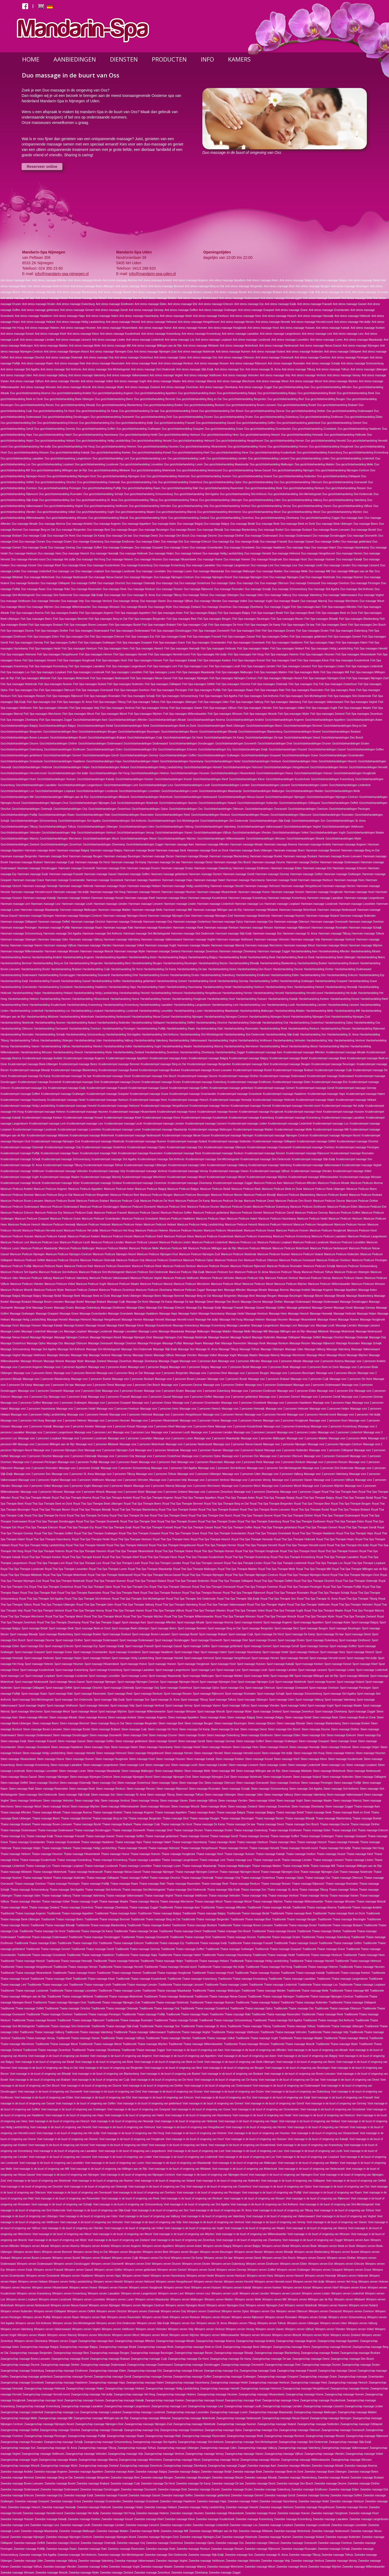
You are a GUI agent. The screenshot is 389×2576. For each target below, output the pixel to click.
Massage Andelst (300, 1289)
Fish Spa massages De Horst (225, 624)
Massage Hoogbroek (372, 1319)
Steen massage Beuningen (230, 1723)
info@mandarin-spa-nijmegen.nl (62, 274)
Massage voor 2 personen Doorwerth (40, 1390)
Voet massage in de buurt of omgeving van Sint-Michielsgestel (336, 2204)
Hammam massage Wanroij (227, 945)
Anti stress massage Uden (16, 375)
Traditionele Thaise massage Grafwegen (230, 1949)
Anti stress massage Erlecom (215, 304)
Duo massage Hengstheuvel (318, 553)
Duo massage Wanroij (313, 601)
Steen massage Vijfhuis (203, 1800)
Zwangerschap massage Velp (125, 2453)
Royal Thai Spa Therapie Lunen (108, 1569)
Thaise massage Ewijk (39, 1836)
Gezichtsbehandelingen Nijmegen (285, 797)
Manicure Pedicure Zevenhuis (117, 1289)
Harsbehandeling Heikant (57, 992)
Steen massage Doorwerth (106, 1735)
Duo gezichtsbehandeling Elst (18, 422)
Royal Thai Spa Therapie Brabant (350, 1509)
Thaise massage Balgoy (260, 1812)
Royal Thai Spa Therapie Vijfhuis (164, 1610)
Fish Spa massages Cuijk (192, 624)
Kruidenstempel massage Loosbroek (34, 1129)
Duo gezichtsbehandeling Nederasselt (199, 470)
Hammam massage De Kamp (128, 862)
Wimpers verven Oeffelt (81, 2311)
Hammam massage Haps (177, 880)
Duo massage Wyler (160, 606)
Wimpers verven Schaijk (312, 2317)
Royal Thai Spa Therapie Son (278, 1598)
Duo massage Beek (267, 523)
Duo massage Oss (248, 583)
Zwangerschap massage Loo (61, 2412)
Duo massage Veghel (371, 595)
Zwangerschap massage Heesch (348, 2382)
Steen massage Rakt (21, 1788)
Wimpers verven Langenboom (139, 2293)
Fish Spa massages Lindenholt (364, 666)
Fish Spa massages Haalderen (284, 642)
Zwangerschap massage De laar (271, 2358)
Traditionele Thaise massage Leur (48, 1984)
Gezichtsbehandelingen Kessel (173, 779)
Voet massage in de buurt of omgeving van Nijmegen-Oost (284, 2174)
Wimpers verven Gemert (172, 2269)
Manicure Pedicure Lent (15, 1242)
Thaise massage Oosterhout (258, 1877)
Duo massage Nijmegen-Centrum (174, 577)
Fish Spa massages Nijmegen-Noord (280, 678)
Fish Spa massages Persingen (169, 690)
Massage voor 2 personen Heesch (200, 1408)
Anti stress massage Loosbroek (251, 339)
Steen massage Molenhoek (329, 1770)
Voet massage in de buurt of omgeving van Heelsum (324, 2115)
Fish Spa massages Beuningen (251, 618)
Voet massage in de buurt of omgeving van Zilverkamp (248, 2240)
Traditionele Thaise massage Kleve (94, 1978)
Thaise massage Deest (270, 1824)
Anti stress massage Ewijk (280, 304)
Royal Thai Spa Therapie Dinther (293, 1515)
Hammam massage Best (53, 856)
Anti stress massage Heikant (38, 321)
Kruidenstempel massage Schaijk (21, 1159)
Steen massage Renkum (111, 1788)
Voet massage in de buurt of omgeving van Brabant (40, 2079)
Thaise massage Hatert (157, 1842)
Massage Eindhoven (113, 1307)
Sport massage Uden (281, 1699)
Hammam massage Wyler (129, 951)
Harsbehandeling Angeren (78, 957)
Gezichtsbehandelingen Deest (302, 737)
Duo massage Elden (148, 541)
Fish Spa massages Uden (213, 701)
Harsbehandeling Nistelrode (17, 1022)
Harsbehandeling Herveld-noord (304, 992)
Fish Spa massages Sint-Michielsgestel (303, 696)
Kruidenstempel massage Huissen (343, 1111)
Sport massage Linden (341, 1669)
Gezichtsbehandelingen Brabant (107, 737)
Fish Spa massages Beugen (214, 618)
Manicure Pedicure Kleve (179, 1236)
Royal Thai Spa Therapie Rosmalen (287, 1592)
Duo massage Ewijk (247, 541)
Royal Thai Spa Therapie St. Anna (317, 1598)
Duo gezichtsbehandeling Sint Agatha (196, 494)
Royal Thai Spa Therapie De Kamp (88, 1515)
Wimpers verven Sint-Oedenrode (116, 2323)
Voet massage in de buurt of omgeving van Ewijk (281, 2097)
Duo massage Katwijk (349, 559)
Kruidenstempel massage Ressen (265, 1153)
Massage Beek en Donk (95, 1295)
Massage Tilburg (228, 1349)
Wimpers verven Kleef (325, 2287)
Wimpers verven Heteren (373, 2281)
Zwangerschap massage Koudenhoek (323, 2400)
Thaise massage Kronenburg (110, 1860)
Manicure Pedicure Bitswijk (259, 1194)
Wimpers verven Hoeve (83, 2287)
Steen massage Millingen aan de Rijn (258, 1770)
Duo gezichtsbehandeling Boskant (204, 405)
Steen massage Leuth (184, 1764)
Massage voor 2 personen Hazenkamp (32, 1408)
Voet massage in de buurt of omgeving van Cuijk (101, 2079)
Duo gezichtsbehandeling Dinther (305, 410)
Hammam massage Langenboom (364, 897)
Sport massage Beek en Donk (93, 1628)
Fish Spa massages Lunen (159, 672)
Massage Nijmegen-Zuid (167, 1337)
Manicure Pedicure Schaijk (319, 1266)
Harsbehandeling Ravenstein (241, 1028)
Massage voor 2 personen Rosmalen (36, 1468)
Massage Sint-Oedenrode (136, 1349)
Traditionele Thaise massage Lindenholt (273, 1984)
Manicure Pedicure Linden (175, 1242)
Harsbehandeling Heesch (309, 987)
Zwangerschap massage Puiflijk (87, 2436)
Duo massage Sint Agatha (323, 589)
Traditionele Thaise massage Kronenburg (242, 1978)
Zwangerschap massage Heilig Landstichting (172, 2388)
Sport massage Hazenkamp (244, 1652)
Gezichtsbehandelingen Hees (300, 761)
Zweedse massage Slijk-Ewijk (206, 2554)
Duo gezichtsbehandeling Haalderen (359, 428)
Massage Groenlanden (93, 1313)
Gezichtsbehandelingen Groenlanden (341, 755)
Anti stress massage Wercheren (236, 381)
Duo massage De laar (119, 535)
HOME (30, 59)
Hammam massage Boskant (300, 856)
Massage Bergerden (224, 1295)
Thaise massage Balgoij (230, 1812)
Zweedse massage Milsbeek (256, 2531)
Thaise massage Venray (314, 1895)
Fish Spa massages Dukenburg (348, 630)
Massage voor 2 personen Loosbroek (84, 1438)
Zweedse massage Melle (145, 2531)
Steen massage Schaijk (236, 1788)
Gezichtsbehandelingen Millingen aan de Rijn (62, 797)
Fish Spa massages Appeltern (132, 612)
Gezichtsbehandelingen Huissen (56, 779)
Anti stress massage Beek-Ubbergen (93, 286)
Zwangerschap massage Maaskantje (271, 2412)
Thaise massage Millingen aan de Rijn (359, 1865)
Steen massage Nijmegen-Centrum (91, 1776)
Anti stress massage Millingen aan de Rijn (157, 345)
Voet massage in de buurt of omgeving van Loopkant (307, 2156)
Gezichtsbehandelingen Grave (300, 755)
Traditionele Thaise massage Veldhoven (235, 2032)
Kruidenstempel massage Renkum (223, 1153)
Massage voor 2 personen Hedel (76, 1408)
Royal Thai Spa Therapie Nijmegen (203, 1574)
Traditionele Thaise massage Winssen (247, 2044)
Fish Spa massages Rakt (269, 690)
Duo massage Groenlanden (206, 547)
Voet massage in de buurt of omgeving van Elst (102, 2097)
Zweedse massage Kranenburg (254, 2519)
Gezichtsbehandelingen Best (60, 731)
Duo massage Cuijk (34, 535)
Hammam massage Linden (180, 903)
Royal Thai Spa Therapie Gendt (357, 1527)
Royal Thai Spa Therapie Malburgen (195, 1569)
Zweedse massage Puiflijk (29, 2548)
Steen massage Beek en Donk (357, 1717)
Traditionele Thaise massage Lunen (119, 1990)
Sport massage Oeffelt (58, 1687)
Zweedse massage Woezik (51, 2572)
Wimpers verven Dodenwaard (35, 2263)
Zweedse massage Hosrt (364, 2513)
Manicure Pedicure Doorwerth (138, 1206)
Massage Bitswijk (334, 1295)
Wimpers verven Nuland (363, 2305)
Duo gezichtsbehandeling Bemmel (154, 399)
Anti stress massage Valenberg (87, 375)
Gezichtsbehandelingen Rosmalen (333, 814)
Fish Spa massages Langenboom (126, 666)
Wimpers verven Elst (320, 2263)
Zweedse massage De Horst (158, 2483)
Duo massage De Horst (61, 535)
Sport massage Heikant (97, 1658)
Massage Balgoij (10, 1295)
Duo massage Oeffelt (83, 583)
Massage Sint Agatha (43, 1349)
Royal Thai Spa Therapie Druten (217, 1521)
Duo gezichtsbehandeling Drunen (193, 416)
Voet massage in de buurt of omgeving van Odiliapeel (293, 2180)
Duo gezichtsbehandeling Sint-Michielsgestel (294, 494)
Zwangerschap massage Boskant (360, 2352)
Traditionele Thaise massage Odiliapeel (352, 2002)
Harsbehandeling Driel (124, 975)
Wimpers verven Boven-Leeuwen (31, 2257)
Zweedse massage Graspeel (32, 2501)
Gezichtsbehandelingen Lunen (179, 791)
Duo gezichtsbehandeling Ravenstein (221, 488)
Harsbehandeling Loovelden (156, 1010)
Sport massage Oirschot (87, 1687)
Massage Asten (367, 1289)
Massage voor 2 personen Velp (168, 1479)
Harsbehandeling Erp (371, 975)
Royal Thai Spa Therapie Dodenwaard (337, 1515)
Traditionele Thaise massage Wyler (337, 2044)
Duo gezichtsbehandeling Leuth (186, 458)
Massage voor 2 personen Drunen (122, 1390)
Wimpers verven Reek (155, 2317)
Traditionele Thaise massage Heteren (315, 1966)
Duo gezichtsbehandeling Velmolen (150, 506)
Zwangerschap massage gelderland (31, 2376)
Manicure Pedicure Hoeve (259, 1230)
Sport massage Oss (232, 1687)
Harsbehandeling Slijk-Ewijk (282, 1034)
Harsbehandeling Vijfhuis (55, 1046)
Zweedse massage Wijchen (324, 2566)
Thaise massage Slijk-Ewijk (223, 1889)
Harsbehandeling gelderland (139, 981)
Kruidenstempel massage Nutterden (229, 1141)
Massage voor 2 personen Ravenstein (200, 1462)
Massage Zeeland (95, 1361)
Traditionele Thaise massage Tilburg (249, 2026)
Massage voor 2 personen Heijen (329, 1408)
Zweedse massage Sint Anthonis (77, 2554)
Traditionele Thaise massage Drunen (234, 1937)
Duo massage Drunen (32, 541)
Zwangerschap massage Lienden (282, 2406)
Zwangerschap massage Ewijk (257, 2370)
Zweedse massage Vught (124, 2566)
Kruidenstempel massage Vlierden (311, 1171)
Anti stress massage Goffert (181, 310)
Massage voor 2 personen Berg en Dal (119, 1373)
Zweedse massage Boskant (367, 2477)
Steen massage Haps (97, 1747)
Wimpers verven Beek (303, 2246)
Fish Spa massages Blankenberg (359, 618)
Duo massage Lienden (337, 565)
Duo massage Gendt (34, 547)
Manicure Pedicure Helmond (275, 1224)
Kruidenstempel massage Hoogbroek (261, 1111)
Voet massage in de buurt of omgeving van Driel (112, 2091)
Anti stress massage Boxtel (230, 292)
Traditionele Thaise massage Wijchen (145, 2044)
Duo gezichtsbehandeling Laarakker (22, 458)
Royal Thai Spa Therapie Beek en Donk (48, 1503)
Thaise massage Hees (282, 1842)
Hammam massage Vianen (26, 945)
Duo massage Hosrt (295, 559)
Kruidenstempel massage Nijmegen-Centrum (282, 1135)
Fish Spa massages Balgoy (233, 612)
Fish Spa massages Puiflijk (204, 690)
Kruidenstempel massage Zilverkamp (189, 1183)
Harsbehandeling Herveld (268, 992)
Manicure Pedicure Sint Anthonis (58, 1272)
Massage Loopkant (75, 1331)
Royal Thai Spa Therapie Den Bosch (210, 1515)
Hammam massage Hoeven (287, 892)
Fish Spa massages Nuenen (55, 684)
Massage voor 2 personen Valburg (282, 1474)
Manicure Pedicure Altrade (333, 1183)
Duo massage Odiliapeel (55, 583)
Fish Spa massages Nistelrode (19, 684)
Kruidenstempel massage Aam (264, 1052)
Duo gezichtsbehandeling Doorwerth (112, 416)
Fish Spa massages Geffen (272, 636)
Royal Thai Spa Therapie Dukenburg (259, 1521)
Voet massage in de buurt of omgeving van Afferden (255, 2050)
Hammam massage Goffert (306, 874)
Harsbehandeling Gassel (75, 981)
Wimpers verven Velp (180, 2329)
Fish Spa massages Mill (334, 672)
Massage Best (245, 1295)
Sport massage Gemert (257, 1646)
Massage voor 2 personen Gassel (151, 1396)
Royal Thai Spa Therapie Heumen (86, 1551)
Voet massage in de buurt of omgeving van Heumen (259, 2133)
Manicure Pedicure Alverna (366, 1183)
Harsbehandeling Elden (285, 975)
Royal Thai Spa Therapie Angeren (153, 1497)
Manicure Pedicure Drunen (203, 1206)
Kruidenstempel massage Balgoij (208, 1058)
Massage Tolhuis (249, 1349)
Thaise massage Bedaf (290, 1812)
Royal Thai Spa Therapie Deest (168, 1515)
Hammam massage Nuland (322, 915)
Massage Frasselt (232, 1307)
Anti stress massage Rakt (70, 363)
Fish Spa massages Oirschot (233, 684)
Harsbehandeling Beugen (147, 963)
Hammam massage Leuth (77, 903)
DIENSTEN (124, 59)
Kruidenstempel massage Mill (330, 1129)
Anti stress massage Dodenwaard (198, 298)
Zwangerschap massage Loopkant (100, 2412)
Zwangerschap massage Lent (169, 2406)
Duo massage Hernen (349, 553)
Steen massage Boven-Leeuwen (42, 1729)
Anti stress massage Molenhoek (239, 345)
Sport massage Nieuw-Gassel (67, 1681)
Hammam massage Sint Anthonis (102, 933)
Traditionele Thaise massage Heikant (206, 1960)
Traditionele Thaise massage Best (250, 1919)
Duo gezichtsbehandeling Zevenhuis (232, 517)
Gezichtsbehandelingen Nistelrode (137, 802)
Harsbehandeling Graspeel (331, 981)
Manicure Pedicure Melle (144, 1248)
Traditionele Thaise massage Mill (349, 1990)
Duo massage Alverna (52, 523)
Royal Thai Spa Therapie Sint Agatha (41, 1598)
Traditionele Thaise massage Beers (62, 1919)
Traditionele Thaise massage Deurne (274, 1931)
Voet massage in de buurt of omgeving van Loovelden (51, 2162)
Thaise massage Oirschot (165, 1877)
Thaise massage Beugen (205, 1818)
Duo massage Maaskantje (208, 571)
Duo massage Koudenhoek (103, 565)
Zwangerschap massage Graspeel (277, 2376)
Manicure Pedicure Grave (65, 1218)
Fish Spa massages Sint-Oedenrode (349, 696)
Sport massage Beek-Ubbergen (130, 1628)
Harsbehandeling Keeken (314, 998)
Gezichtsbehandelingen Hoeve (274, 773)
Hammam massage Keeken (73, 897)
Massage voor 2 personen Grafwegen (64, 1402)
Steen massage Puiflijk (347, 1782)
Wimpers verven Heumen (16, 2287)
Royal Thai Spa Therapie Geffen (233, 1527)
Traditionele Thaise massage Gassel (296, 1943)
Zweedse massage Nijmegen (27, 2537)
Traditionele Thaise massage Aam (179, 1907)
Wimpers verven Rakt (93, 2317)
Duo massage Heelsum (23, 553)
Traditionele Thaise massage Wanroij (346, 2038)
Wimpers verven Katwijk (236, 2287)
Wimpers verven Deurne (311, 2257)
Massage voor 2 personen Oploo (201, 1456)
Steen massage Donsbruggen (70, 1735)
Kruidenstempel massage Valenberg (269, 1165)
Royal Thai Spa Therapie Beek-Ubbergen (98, 1503)
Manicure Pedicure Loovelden (347, 1242)
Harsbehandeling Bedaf (233, 957)
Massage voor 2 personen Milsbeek (97, 1444)
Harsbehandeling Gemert (172, 981)
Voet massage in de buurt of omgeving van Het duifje (68, 2133)
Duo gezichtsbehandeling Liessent (268, 458)
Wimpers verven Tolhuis (271, 2323)
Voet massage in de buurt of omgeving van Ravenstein (67, 2198)
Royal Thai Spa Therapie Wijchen (143, 1616)
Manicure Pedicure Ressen (213, 1266)
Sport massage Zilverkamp (331, 1711)
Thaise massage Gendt (224, 1836)
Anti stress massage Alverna (120, 280)
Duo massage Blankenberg (240, 529)
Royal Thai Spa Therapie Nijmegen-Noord (304, 1574)
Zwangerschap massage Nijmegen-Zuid (148, 2424)
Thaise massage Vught (84, 1901)
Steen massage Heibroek (336, 1747)
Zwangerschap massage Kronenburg (38, 2406)
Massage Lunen (147, 1331)
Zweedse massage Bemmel (17, 2477)
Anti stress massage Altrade (85, 280)
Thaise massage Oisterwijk (197, 1877)
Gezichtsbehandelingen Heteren (149, 773)
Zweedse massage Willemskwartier (363, 2566)
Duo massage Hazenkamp (353, 547)
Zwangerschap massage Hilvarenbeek (261, 2394)
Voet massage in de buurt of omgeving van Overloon (144, 2192)
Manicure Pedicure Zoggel (189, 1289)
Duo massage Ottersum (274, 583)
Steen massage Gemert (162, 1741)
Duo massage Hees (50, 553)
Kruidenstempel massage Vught (20, 1177)
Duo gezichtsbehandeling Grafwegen (138, 428)
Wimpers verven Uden (333, 2323)
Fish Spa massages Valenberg (282, 701)
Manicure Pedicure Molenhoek (291, 1248)
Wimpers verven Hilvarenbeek (50, 2287)
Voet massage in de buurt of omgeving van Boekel (170, 2073)
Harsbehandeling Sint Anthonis (160, 1034)
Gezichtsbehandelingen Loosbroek (97, 791)
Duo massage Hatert (323, 547)
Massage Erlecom (174, 1307)
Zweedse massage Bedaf (216, 2471)
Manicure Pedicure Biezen (227, 1194)
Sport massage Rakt (60, 1693)
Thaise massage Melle (295, 1865)
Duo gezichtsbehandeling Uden (262, 500)
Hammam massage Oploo (227, 921)
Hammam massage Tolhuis (367, 933)
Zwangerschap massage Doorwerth (242, 2364)
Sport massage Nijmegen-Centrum (138, 1681)
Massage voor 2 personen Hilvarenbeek (155, 1420)
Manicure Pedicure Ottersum (261, 1260)
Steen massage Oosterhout (133, 1782)
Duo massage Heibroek (133, 553)
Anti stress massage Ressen (211, 363)
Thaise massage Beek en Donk (351, 1812)
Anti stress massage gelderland (40, 310)
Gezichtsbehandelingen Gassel (327, 749)
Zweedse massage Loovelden (349, 2525)
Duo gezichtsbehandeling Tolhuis (178, 500)
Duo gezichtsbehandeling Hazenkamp (95, 434)
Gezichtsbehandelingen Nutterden (257, 802)
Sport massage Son (138, 1699)
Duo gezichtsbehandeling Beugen (325, 399)
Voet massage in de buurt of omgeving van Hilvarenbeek (325, 2133)
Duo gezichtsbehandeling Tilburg (137, 500)
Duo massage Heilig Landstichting (223, 553)
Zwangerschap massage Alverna (215, 2341)
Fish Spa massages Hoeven (39, 660)
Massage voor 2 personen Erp (30, 1396)
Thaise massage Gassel (100, 1836)
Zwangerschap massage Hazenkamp (187, 2382)
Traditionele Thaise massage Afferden (223, 1907)
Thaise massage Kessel (331, 1854)
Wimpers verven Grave (357, 2269)
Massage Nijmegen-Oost (137, 1337)
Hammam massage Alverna (280, 844)
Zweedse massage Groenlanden (101, 2501)
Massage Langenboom (265, 1325)
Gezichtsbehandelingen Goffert (178, 755)
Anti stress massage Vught (130, 381)
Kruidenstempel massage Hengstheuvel (165, 1105)
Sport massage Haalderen (157, 1652)
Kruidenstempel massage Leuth (123, 1123)
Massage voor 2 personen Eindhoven (253, 1390)
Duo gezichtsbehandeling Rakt (180, 488)
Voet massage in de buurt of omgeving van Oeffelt (356, 2180)
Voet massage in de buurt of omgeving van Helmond (123, 2127)
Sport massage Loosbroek (72, 1675)
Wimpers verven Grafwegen (293, 2269)
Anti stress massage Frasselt (314, 304)
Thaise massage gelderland (162, 1836)
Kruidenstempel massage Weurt (186, 1177)
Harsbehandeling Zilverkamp (197, 1052)
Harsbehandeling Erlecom (342, 975)
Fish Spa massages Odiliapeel (163, 684)
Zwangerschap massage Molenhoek (193, 2418)
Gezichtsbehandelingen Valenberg (215, 826)
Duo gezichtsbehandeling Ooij (139, 482)
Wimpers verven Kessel (297, 2287)
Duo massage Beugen (124, 529)
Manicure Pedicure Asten (119, 1188)
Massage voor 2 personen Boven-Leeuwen (180, 1378)
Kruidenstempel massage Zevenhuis (145, 1183)
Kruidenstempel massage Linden (247, 1123)
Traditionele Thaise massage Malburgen (216, 1990)
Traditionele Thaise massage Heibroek (116, 1960)
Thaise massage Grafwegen (317, 1836)
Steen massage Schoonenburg (269, 1788)
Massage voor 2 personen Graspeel (109, 1402)
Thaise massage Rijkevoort (308, 1883)
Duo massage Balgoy (216, 523)
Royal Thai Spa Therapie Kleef (120, 1557)
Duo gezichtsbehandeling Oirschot (55, 482)
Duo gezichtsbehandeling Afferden (331, 387)
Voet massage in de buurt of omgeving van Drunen (172, 2091)
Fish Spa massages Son (41, 701)
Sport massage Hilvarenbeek (102, 1664)
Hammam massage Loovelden (357, 903)
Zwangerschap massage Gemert (73, 2376)
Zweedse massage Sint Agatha (37, 2554)
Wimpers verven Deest (247, 2257)
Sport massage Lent (203, 1669)
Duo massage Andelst (79, 523)
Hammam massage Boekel (266, 856)
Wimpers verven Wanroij (62, 2335)
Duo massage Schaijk (258, 589)
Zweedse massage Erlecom (17, 2495)
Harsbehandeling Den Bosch (254, 969)
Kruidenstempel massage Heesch (188, 1099)
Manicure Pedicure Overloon (333, 1260)
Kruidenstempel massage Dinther (239, 1076)
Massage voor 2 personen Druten (164, 1390)
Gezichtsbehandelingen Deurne (19, 743)
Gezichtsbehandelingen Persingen (349, 808)
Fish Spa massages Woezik (260, 713)
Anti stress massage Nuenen (233, 351)
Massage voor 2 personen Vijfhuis (333, 1479)
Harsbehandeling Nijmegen (187, 1016)
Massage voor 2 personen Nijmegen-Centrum (334, 1444)
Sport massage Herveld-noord (327, 1658)
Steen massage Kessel (259, 1759)
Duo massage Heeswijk (104, 553)
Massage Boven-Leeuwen (48, 1301)
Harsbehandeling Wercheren (241, 1046)
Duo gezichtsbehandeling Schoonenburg (148, 494)
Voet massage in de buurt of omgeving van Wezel (122, 2234)
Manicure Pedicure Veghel (146, 1278)
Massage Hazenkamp (211, 1313)
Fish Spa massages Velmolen (51, 707)
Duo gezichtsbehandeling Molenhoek (153, 470)
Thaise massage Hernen (233, 1848)
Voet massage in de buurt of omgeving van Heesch (58, 2121)
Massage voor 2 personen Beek (269, 1367)
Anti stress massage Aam (16, 280)
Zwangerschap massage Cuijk (149, 2358)
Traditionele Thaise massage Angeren (23, 1913)
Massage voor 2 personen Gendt (320, 1396)
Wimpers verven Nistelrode (300, 2305)
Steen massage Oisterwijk (75, 1782)
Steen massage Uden (250, 1794)
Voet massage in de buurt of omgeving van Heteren (196, 2133)
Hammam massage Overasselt (328, 921)
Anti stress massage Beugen (313, 286)
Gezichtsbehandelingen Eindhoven (65, 749)
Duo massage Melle (296, 571)
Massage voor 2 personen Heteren (66, 1420)
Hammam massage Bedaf (139, 850)
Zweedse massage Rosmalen (299, 2548)
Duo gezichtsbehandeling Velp (190, 506)
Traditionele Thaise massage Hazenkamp (226, 1955)
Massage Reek (256, 1343)
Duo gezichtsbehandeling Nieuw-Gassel (247, 470)
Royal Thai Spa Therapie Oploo (93, 1586)
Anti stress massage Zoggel (255, 387)
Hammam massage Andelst (314, 844)
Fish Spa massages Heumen (317, 654)
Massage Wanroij (269, 1355)
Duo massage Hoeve (209, 559)
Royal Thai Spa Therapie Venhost (44, 1610)
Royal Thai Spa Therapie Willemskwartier (189, 1616)
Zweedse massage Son (239, 2554)
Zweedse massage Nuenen (274, 2537)
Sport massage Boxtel (185, 1634)
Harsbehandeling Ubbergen (56, 1040)
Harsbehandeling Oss (367, 1022)
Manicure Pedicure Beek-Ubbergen (324, 1188)
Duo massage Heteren (119, 559)
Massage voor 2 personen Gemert (279, 1396)
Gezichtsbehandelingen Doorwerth (235, 743)
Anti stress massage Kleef (50, 333)
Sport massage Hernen (265, 1658)
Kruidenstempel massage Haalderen (285, 1093)
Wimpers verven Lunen (120, 2299)
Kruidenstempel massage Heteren (45, 1111)
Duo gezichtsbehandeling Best (285, 399)
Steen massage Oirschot (44, 1782)
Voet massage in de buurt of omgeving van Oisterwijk (95, 2186)
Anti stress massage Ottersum (236, 357)
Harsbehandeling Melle (319, 1010)
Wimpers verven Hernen (208, 2281)
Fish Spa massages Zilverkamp (19, 719)
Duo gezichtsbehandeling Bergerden (244, 399)
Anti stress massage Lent (317, 333)
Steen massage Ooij (104, 1782)
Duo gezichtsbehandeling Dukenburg (276, 416)
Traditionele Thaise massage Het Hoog (269, 1966)
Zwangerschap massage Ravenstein (204, 2436)
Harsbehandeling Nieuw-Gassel (151, 1016)
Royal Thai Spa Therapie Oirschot (314, 1580)
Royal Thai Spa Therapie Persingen (300, 1586)
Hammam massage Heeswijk (39, 886)
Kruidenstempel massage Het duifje (342, 1105)
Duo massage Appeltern (136, 523)
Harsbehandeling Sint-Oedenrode (244, 1034)
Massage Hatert (187, 1313)
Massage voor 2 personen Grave (152, 1402)
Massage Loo (55, 1331)
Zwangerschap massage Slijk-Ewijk (350, 2441)
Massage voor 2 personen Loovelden (130, 1438)
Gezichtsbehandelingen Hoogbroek (355, 773)
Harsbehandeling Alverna (16, 957)
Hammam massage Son (267, 933)
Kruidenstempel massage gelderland (231, 1087)
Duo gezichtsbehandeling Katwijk (70, 452)
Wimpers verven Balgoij (217, 2246)
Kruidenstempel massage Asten (168, 1058)
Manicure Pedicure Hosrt (362, 1230)
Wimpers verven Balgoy (246, 2246)
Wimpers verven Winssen (255, 2335)
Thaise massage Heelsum (252, 1842)
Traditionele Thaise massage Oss (294, 2008)
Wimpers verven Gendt (201, 2269)
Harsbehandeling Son (313, 1034)
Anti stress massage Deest (51, 298)
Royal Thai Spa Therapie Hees (171, 1539)
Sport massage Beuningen (345, 1628)
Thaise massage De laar (240, 1824)
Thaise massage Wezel (237, 1901)
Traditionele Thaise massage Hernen (75, 1966)
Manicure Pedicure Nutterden (341, 1254)
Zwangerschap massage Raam (125, 2436)
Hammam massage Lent (15, 903)
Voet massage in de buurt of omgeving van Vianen (337, 2222)
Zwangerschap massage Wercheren (140, 2459)
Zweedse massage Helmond (276, 2507)
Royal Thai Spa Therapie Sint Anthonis (88, 1598)
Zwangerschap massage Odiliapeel (361, 2424)
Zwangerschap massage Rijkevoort (367, 2436)
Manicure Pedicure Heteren (151, 1230)
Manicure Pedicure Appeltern (85, 1188)
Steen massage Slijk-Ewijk (74, 1794)
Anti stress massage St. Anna (263, 369)
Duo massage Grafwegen (118, 547)
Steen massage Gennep (220, 1741)
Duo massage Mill (319, 571)
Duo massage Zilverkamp (248, 606)
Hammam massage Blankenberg (229, 856)
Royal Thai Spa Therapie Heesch (210, 1539)
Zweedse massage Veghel (171, 2560)
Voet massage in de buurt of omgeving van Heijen (248, 2121)
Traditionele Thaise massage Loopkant (362, 1984)
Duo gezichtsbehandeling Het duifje (29, 446)
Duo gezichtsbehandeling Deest (179, 410)
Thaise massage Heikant (56, 1848)
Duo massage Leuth (310, 565)
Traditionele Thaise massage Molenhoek (118, 1996)
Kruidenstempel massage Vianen (229, 1171)
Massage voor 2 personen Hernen (223, 1414)
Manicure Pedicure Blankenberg (296, 1194)
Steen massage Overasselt (252, 1782)
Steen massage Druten (192, 1735)
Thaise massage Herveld (264, 1848)
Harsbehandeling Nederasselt (113, 1016)
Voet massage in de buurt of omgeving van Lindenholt (185, 2156)
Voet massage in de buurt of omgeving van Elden (43, 2097)
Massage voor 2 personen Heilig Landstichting (38, 1414)
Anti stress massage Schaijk (323, 363)
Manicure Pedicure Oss (228, 1260)
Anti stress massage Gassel (349, 304)
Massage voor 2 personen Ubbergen (199, 1474)
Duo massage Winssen (106, 606)
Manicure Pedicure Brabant (92, 1200)
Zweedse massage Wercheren (225, 2566)
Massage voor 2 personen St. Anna (73, 1474)
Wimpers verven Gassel (78, 2269)
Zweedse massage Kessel (117, 2519)
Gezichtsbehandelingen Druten (350, 743)
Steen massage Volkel (262, 1800)
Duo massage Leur (285, 565)
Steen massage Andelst (122, 1717)
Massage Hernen (132, 1319)
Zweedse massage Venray (341, 2560)
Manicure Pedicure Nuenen (273, 1254)
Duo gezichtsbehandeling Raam (141, 488)
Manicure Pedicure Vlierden (26, 1283)
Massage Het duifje (206, 1319)
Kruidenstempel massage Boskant (159, 1070)
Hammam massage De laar (163, 862)
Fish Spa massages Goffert (60, 642)
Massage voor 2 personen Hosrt (328, 1420)
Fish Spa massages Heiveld (370, 648)
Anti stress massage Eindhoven (114, 304)
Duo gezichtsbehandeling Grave (224, 428)
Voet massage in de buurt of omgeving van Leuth (313, 2151)
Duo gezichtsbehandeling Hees (220, 434)
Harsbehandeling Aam (304, 951)
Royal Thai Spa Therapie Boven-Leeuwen (265, 1509)
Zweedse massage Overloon (335, 2542)
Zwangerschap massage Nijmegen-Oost (99, 2424)
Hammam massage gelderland (169, 874)
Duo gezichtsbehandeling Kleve (229, 452)
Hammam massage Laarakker (325, 897)
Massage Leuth (325, 1325)
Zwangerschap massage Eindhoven (66, 2370)
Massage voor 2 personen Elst (335, 1390)
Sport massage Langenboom (172, 1669)
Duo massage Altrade (25, 523)
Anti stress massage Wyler (108, 387)
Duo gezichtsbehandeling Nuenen (211, 476)
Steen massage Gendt (191, 1741)
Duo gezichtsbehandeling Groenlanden (267, 428)
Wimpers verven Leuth (224, 2293)
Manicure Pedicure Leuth (75, 1242)
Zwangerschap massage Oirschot (60, 2430)
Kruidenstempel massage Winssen (360, 1177)
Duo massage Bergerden (71, 529)
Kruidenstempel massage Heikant (356, 1099)
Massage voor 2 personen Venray (251, 1479)
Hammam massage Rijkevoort (292, 927)
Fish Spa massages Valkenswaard (322, 701)
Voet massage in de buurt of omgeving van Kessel (58, 2145)
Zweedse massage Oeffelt (29, 2542)
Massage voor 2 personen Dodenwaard (268, 1384)
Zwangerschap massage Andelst (255, 2341)
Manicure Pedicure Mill (173, 1248)
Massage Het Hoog (231, 1319)
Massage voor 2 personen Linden (297, 1432)
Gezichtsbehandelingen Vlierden (251, 832)
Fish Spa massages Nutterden (125, 684)
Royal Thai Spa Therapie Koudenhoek (201, 1557)
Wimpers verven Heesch (289, 2275)
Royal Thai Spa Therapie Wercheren (22, 1616)
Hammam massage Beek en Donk (207, 850)
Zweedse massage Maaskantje (39, 2531)
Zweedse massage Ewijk (78, 2495)
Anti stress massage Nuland (268, 351)
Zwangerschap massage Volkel (364, 2453)
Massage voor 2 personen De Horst (351, 1378)
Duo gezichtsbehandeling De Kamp (97, 410)
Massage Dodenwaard (297, 1301)
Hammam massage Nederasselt (336, 909)
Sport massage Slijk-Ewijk (109, 1699)
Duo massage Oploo (223, 583)
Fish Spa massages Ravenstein (305, 690)
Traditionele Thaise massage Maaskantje (166, 1990)
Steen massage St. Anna (131, 1794)
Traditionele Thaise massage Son (160, 2026)
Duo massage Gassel (301, 541)
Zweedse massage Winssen (17, 2572)
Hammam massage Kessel (107, 897)
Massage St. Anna (206, 1349)
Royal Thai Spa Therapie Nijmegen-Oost (354, 1574)
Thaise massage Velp (254, 1895)
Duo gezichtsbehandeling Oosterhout (180, 482)
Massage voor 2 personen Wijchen (323, 1485)
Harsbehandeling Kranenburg (84, 1004)
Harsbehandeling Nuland (81, 1022)
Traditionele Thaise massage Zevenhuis (47, 2050)
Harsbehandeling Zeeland (128, 1052)
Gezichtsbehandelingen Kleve (247, 779)
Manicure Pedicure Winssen (368, 1283)
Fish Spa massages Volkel (289, 707)
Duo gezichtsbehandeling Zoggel (320, 517)
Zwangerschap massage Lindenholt (22, 2412)
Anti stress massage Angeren (190, 280)
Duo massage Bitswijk (210, 529)
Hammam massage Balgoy (106, 850)
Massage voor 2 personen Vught (71, 1485)
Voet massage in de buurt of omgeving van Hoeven (67, 2139)
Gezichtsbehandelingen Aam (90, 719)
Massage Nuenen (218, 1337)
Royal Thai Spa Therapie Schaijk (329, 1592)
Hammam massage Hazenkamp (245, 880)
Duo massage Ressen (169, 589)
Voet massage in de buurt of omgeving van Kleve (178, 2145)
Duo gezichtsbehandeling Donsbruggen (66, 416)
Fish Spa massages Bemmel (70, 618)
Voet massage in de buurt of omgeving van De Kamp (225, 2079)
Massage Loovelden (125, 1331)
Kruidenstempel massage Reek (182, 1153)
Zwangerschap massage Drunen (321, 2364)
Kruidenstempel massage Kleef (122, 1117)
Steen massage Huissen (170, 1759)
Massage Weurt (315, 1355)
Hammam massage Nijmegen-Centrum (78, 915)
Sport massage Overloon (324, 1687)
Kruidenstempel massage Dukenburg (204, 1082)
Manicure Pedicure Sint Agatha (19, 1272)
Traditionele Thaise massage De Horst (42, 1931)
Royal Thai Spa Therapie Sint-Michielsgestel (138, 1598)
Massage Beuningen (290, 1295)
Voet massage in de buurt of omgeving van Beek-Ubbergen (239, 2061)
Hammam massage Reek (188, 927)
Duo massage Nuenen (349, 577)
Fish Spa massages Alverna (27, 612)
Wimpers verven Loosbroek (55, 2299)
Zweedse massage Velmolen (243, 2560)
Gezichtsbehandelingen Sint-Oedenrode (224, 820)
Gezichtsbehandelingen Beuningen (139, 731)
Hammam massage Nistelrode (252, 915)
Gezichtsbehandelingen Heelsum (261, 761)
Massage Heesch (298, 1313)
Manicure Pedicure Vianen (347, 1278)
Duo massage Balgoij (190, 523)
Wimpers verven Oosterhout (204, 2311)
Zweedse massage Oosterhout (164, 2542)
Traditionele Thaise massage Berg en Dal (155, 1919)
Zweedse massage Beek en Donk (283, 2471)
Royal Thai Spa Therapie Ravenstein (79, 1592)
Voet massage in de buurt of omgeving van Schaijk (61, 2204)
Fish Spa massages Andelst (61, 612)
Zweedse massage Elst (374, 2489)
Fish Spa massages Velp (84, 707)
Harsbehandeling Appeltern (111, 957)
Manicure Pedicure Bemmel (17, 1194)
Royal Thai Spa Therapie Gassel (193, 1527)
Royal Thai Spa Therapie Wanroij (364, 1610)
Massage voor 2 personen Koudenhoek (239, 1426)
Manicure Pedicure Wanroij (156, 1283)
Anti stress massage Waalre (164, 381)
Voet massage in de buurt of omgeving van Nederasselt (311, 2168)
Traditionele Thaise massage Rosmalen (129, 2020)
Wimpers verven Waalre (31, 2335)
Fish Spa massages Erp (139, 636)
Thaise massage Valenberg (88, 1895)
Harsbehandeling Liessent (343, 1004)
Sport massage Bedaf (35, 1628)
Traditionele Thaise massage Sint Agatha (277, 2020)
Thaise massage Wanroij (144, 1901)
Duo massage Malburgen (240, 571)
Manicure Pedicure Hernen (350, 1224)
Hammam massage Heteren (143, 892)
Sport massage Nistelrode (290, 1681)
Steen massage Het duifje (277, 1753)
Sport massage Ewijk (111, 1646)
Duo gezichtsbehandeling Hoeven (288, 446)
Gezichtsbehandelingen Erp (214, 749)
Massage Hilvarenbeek (302, 1319)
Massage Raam (192, 1343)
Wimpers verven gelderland (139, 2269)
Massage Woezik (53, 1361)
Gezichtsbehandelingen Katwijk (95, 779)
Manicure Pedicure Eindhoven (308, 1206)
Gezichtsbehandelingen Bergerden (21, 731)
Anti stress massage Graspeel (256, 310)
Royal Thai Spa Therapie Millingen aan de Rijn (359, 1569)
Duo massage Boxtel (363, 529)
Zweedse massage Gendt (279, 2495)
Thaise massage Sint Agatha (66, 1889)
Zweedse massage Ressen (227, 2548)
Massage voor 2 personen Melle (347, 1438)
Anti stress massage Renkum (175, 363)
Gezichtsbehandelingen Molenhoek (151, 797)
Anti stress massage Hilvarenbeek (117, 327)
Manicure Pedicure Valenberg (70, 1278)
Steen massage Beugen (198, 1723)
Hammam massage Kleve (171, 897)
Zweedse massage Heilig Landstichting (201, 2507)
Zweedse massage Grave (65, 2501)
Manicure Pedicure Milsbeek (254, 1248)
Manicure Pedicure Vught (91, 1283)
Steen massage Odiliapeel (370, 1776)
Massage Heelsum (256, 1313)
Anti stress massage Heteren (42, 327)
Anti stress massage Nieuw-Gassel (320, 345)
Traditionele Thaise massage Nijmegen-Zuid (113, 2002)
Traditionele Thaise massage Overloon (49, 2014)
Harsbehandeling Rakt (209, 1028)
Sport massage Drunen (263, 1640)
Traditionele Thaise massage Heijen (161, 1960)
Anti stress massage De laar (17, 298)
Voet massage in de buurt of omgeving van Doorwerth (50, 2091)
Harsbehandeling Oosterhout (306, 1022)
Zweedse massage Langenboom (368, 2519)
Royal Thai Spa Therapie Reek (120, 1592)
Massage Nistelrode (195, 1337)
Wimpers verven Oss (262, 2311)
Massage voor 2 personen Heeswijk (243, 1408)
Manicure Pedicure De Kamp (192, 1200)
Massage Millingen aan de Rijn (287, 1331)
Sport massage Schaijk (270, 1693)
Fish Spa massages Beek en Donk (336, 612)
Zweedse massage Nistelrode (239, 2537)
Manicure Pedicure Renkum (179, 1266)
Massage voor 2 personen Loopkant (39, 1438)
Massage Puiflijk (172, 1343)
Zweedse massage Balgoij (151, 2471)
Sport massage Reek (119, 1693)
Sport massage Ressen (178, 1693)
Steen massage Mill (223, 1770)
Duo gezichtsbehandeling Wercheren (219, 511)
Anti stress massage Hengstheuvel (198, 321)
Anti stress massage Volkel (97, 381)
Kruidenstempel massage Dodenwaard (283, 1076)
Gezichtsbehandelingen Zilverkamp (104, 844)
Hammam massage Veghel (199, 939)
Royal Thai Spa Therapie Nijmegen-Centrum (251, 1574)
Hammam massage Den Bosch (232, 862)
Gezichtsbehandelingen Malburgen (264, 791)
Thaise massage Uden (27, 1895)
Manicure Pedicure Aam (268, 1183)
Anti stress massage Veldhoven (203, 375)
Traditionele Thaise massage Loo (318, 1984)
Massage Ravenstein (233, 1343)
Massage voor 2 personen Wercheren (197, 1485)
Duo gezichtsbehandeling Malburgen (271, 464)
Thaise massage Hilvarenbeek (81, 1854)
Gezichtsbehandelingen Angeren (284, 719)
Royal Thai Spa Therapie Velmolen (352, 1604)
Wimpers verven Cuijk (125, 2257)
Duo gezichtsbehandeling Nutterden (294, 476)
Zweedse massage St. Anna (271, 2554)
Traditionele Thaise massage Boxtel (295, 1925)
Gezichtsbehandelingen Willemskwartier (221, 838)
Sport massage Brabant (213, 1634)
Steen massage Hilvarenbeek (18, 1759)
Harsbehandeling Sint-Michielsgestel (201, 1034)
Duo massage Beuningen (154, 529)
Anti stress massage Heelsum (211, 315)
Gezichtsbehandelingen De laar (264, 737)
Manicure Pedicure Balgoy (183, 1188)
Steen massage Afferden (33, 1717)
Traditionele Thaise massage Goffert (182, 1949)
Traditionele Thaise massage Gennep (137, 1949)
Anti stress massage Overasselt (275, 357)
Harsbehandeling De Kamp (160, 969)
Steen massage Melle (197, 1770)
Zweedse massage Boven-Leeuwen (22, 2483)
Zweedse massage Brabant (92, 2483)
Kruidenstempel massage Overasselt (269, 1147)
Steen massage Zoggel (339, 1806)
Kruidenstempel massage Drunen (120, 1082)
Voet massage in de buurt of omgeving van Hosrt (194, 2139)
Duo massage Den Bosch (174, 535)
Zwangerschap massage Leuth (242, 2406)
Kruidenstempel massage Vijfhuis (270, 1171)
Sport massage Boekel (87, 1634)
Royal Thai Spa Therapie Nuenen (106, 1580)
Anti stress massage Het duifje (352, 321)
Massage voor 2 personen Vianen (292, 1479)
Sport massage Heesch (360, 1652)
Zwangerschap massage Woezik (20, 2465)
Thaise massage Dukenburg (250, 1830)
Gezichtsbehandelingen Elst (140, 749)
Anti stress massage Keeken (368, 327)
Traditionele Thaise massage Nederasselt (168, 1996)
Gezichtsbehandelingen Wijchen (176, 838)
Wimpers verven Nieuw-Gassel (69, 2305)
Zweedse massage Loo (243, 2525)
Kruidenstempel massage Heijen (315, 1099)
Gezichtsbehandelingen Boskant (341, 731)
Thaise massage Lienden (297, 1860)
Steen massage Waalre (318, 1800)
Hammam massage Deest (197, 862)
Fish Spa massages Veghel (360, 701)
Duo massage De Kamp (90, 535)
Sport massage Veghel (32, 1705)
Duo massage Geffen (327, 541)
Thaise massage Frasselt (69, 1836)
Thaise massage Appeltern (171, 1812)
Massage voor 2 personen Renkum (284, 1462)
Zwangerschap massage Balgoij (39, 2346)
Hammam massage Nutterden (358, 915)
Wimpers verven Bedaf (275, 2246)
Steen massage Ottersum (219, 1782)
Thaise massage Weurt (209, 1901)
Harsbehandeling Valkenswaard (188, 1040)
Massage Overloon (125, 1343)
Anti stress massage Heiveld (123, 321)
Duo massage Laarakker (201, 565)
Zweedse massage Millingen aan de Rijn (213, 2531)
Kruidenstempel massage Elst (329, 1082)
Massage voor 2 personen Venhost (209, 1479)
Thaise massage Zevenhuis (77, 1907)
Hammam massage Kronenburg (287, 897)
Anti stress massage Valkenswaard (128, 375)
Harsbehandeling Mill (347, 1010)
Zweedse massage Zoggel (224, 2572)
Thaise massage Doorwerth (128, 1830)
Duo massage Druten (59, 541)
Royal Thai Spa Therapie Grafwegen (96, 1533)
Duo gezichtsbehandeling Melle (354, 464)
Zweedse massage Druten (237, 2489)
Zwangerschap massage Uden (218, 2447)
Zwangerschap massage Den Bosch (352, 2358)
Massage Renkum (278, 1343)
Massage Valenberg (338, 1349)
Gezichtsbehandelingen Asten (364, 719)
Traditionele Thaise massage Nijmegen (271, 1996)
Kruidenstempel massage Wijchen (266, 1177)
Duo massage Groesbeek (239, 547)
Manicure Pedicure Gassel (143, 1212)
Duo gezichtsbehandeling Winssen (66, 517)
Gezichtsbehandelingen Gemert (62, 755)
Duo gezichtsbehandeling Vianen (311, 506)
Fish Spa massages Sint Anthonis (258, 696)
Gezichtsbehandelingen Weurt (101, 838)
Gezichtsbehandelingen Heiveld (203, 767)
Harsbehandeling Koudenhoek (47, 1004)
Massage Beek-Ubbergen (126, 1295)
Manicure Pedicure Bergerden (91, 1194)
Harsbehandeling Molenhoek (76, 1016)
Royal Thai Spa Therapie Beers (142, 1503)
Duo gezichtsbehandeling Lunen (183, 464)
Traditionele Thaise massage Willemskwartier (196, 2044)
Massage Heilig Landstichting (28, 1319)
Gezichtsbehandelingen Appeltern (325, 719)
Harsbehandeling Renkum (304, 1028)
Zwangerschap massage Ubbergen (178, 2447)
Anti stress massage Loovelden (290, 339)
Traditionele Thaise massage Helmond (358, 1960)
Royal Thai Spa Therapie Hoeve (174, 1551)
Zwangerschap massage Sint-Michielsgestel (251, 2441)
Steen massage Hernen (179, 1753)
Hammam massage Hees (349, 880)
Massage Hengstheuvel (106, 1319)
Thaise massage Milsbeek (16, 1871)
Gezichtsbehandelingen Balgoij (19, 725)
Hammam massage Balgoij (73, 850)
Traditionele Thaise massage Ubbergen (340, 2026)
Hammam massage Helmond (262, 886)
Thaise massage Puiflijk (95, 1883)
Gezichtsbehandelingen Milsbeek (109, 797)
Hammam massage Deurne (268, 862)
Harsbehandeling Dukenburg (217, 975)
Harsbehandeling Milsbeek (43, 1016)
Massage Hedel (235, 1313)
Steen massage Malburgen (138, 1770)
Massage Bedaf (51, 1295)
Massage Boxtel (74, 1301)
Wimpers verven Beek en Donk (336, 2246)
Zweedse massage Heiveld (242, 2507)
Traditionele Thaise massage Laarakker (292, 1978)
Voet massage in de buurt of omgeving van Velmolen (91, 2222)
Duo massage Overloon (335, 583)
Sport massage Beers (163, 1628)
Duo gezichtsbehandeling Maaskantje (226, 464)
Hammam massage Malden (114, 909)
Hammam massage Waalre (193, 945)
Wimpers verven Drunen (166, 2263)
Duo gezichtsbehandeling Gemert (341, 422)
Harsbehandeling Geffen (106, 981)
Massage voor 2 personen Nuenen (201, 1450)
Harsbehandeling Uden (88, 1040)
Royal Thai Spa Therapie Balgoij (275, 1497)
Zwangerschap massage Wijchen (260, 2459)
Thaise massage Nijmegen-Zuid (319, 1871)
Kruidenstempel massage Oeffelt (316, 1141)
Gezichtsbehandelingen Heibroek (32, 767)
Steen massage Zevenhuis (274, 1806)
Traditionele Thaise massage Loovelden (73, 1990)
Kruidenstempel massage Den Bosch (154, 1076)
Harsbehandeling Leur (252, 1004)
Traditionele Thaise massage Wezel (100, 2044)
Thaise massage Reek (215, 1883)
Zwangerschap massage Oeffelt (20, 2430)
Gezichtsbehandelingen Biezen (179, 731)
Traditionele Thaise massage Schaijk (176, 2020)
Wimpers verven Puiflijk (37, 2317)
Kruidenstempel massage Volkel (352, 1171)
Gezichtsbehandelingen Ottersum (224, 808)
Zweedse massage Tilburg (304, 2554)
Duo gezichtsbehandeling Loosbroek (97, 464)
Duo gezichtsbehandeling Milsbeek (109, 470)
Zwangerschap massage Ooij (141, 2430)
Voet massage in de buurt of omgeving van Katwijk (318, 2139)
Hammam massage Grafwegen (342, 874)
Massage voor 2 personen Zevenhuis (211, 1491)
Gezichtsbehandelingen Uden (136, 826)
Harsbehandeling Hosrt (221, 998)
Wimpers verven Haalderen (77, 2275)
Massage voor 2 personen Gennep (362, 1396)
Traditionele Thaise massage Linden (226, 1984)
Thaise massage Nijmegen (158, 1871)
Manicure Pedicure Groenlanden (101, 1218)
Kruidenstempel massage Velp (107, 1171)
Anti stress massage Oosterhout (134, 357)
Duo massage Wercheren (343, 601)
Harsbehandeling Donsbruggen (56, 975)
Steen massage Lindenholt (304, 1764)
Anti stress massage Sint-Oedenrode (153, 369)
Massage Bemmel (173, 1295)
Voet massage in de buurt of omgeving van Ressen (254, 2198)
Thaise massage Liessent (328, 1860)
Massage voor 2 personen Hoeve (199, 1420)
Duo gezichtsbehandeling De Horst (54, 410)
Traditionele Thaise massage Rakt (230, 2014)
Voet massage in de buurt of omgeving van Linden (122, 2156)
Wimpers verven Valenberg (17, 2329)
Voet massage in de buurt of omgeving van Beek (104, 2061)
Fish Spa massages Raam (237, 690)
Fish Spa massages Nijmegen (190, 678)
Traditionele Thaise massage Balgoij (159, 1913)
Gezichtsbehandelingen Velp (59, 832)
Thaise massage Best (176, 1818)
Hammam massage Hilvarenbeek (217, 892)
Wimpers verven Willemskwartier (219, 2335)
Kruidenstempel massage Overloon (314, 1147)
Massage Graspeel (47, 1313)
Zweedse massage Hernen (352, 2507)
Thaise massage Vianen (344, 1895)
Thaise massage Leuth (267, 1860)
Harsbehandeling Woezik (68, 1052)
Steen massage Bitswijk (291, 1723)
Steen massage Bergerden (141, 1723)
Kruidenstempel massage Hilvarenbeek (132, 1111)
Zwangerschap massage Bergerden (30, 2352)
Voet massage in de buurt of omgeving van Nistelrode (39, 2180)
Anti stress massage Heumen (78, 327)
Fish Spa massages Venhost (117, 707)
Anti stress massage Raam (37, 363)
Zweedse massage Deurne (330, 2483)
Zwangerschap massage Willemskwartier (305, 2459)
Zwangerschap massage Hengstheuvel (305, 2388)
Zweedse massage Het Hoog (117, 2513)
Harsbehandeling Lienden (311, 1004)
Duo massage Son (115, 595)
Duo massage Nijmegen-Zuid (287, 577)
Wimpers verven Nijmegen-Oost (225, 2305)
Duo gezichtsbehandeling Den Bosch (221, 410)
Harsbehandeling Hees (279, 987)
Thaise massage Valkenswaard (124, 1895)
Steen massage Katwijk (200, 1759)
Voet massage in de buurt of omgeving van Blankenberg (105, 2073)
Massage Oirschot (333, 1337)
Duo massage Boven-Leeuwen (331, 529)
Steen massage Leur (157, 1764)
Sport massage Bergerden (257, 1628)
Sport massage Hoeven (162, 1664)
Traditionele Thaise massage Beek (290, 1913)
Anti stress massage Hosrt (263, 327)
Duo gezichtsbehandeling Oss (261, 482)
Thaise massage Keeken (301, 1854)
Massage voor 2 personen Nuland (243, 1450)
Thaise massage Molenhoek (50, 1871)
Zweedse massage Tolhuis (337, 2554)
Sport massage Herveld (294, 1658)
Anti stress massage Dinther (160, 298)
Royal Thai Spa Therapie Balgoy (315, 1497)
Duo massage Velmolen (46, 601)
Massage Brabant (95, 1301)
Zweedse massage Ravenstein (126, 2548)
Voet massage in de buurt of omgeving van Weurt (62, 2234)
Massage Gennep (364, 1307)
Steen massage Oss (191, 1782)
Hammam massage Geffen (134, 874)
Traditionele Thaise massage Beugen (294, 1919)
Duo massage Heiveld (257, 553)
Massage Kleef (115, 1325)
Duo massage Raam (33, 589)
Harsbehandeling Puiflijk (151, 1028)
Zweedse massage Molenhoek (292, 2531)
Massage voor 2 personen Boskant (133, 1378)
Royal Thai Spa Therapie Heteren (44, 1551)
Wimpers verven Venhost (209, 2329)
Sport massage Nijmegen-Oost (218, 1681)
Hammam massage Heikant (144, 886)
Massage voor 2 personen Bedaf (230, 1367)
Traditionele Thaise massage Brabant (340, 1925)
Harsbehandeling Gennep (232, 981)
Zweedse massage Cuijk (125, 2483)
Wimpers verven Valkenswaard (52, 2329)
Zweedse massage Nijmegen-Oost (158, 2537)
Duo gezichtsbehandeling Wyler (148, 517)
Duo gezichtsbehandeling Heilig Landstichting (103, 440)
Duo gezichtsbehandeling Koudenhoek (272, 452)
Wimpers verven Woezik (286, 2335)
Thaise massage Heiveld (132, 1848)
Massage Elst (154, 1307)
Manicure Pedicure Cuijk (124, 1200)
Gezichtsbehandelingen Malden (304, 791)
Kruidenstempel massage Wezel (226, 1177)
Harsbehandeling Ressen (335, 1028)
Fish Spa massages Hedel (45, 648)
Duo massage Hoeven (236, 559)
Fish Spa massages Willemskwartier (185, 713)
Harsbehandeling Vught (147, 1046)
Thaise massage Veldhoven (190, 1895)
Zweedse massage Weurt (260, 2566)
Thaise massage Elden (317, 1830)
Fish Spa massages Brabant (159, 624)
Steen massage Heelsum (217, 1747)
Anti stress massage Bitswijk (39, 292)
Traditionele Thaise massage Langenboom (342, 1978)
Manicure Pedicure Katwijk (50, 1236)
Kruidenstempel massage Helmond (119, 1105)
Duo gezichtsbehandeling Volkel (56, 511)
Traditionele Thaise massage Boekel (149, 1925)
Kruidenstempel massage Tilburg (62, 1165)
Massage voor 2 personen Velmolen (127, 1479)
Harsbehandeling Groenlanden (19, 987)
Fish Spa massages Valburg (246, 701)
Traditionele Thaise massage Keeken (348, 1972)
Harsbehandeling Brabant (66, 969)
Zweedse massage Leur (44, 2525)
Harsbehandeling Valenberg (151, 1040)
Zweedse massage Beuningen (193, 2477)
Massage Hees (278, 1313)
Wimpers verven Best (155, 2251)
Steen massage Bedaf (298, 1717)
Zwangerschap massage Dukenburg (22, 2370)
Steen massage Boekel (356, 1723)
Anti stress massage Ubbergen (368, 369)
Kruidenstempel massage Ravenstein (140, 1153)
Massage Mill (259, 1331)
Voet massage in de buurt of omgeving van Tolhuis (344, 2210)
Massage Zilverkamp (145, 1361)
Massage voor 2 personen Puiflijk (78, 1462)
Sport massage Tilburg (194, 1699)
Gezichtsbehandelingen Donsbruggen (191, 743)
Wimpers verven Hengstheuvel (174, 2281)
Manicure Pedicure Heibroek (93, 1224)
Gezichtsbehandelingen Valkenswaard (260, 826)
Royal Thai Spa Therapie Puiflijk (342, 1586)
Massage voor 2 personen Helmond (130, 1414)
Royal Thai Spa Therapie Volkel (246, 1610)
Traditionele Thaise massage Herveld (121, 1966)
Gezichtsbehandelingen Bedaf (95, 725)
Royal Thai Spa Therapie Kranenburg (247, 1557)
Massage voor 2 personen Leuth (170, 1432)
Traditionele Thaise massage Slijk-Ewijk (115, 2026)
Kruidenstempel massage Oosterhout (104, 1147)
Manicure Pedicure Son (220, 1272)
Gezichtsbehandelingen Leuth (192, 785)
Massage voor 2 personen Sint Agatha (174, 1468)
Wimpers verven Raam (65, 2317)
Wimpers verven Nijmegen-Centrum (142, 2305)
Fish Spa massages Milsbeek (32, 678)
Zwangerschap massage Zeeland (99, 2465)
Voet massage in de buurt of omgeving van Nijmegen (67, 2174)
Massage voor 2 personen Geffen (192, 1396)
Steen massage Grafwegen (281, 1741)
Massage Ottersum (75, 1343)
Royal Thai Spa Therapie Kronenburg (293, 1557)
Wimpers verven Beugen (184, 2251)
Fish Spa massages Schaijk (138, 696)
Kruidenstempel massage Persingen (357, 1147)
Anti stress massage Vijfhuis (27, 381)
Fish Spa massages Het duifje (209, 654)
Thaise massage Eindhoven (285, 1830)
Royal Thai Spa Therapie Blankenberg (134, 1509)
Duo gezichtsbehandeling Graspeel (183, 428)
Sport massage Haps (186, 1652)
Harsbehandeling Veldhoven (255, 1040)
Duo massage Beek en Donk (298, 523)
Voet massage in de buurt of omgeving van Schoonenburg (127, 2204)
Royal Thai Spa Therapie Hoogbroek (257, 1551)
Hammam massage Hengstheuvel (301, 886)
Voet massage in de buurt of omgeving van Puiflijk (271, 2192)
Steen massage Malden (169, 1770)
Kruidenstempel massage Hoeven (217, 1111)
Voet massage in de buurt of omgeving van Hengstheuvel (190, 2127)
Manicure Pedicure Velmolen (217, 1278)
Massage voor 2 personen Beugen (248, 1373)
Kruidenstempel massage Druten (161, 1082)
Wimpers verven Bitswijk (278, 2251)
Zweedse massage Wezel (291, 2566)
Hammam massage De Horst (92, 862)
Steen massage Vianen (174, 1800)
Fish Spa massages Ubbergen (178, 701)
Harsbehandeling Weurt (274, 1046)
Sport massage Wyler (239, 1711)
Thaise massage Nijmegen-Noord (239, 1871)
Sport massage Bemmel (191, 1628)
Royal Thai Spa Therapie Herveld (257, 1545)
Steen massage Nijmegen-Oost (172, 1776)
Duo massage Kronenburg (169, 565)
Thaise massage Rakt (152, 1883)
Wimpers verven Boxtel (66, 2257)
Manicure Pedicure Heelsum (345, 1218)
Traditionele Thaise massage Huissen (257, 1972)
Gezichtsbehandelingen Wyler (343, 838)
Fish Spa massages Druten (312, 630)
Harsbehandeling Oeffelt (180, 1022)
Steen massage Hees (246, 1747)
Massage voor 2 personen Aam (198, 1361)
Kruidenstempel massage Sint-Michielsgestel (212, 1159)
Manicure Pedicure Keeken (84, 1236)
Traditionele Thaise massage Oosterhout (204, 2008)
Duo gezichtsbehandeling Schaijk (103, 494)
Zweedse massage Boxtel (60, 2483)
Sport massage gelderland (227, 1646)
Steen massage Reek (82, 1788)
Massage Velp (79, 1355)
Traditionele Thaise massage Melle (307, 1990)
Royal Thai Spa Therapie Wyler (316, 1616)
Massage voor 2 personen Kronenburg (334, 1426)
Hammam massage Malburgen (78, 909)
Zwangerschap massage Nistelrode (194, 2424)
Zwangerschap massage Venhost (164, 2453)
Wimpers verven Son (182, 2323)
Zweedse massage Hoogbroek (329, 2513)
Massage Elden (135, 1307)
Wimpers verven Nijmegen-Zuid (265, 2305)
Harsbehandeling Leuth (281, 1004)
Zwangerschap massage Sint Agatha (155, 2441)
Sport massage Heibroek (39, 1658)
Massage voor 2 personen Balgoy (189, 1367)
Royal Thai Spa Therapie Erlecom (38, 1527)
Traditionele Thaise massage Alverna (314, 1907)
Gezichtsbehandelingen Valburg (175, 826)
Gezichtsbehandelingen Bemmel (302, 725)
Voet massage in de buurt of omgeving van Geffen (86, 2103)
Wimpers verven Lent (170, 2293)
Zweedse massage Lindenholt (211, 2525)
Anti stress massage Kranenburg (160, 333)
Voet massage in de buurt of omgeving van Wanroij (316, 2228)
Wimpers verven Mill (274, 2299)
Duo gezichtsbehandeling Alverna (30, 393)
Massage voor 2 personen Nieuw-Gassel (237, 1444)
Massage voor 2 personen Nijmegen (285, 1444)
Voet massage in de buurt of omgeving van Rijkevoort (318, 2198)
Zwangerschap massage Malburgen (315, 2412)
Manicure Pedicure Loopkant (274, 1242)
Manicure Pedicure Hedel (312, 1218)
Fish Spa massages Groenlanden (206, 642)
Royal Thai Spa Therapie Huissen (338, 1551)
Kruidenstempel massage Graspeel (107, 1093)
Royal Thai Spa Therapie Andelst (112, 1497)
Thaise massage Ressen (276, 1883)
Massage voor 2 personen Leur (131, 1432)
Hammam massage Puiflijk (54, 927)
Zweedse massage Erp (48, 2495)
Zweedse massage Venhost (307, 2560)
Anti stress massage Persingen (350, 357)
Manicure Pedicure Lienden (107, 1242)
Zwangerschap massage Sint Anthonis (201, 2441)
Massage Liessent (369, 1325)
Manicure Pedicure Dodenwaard (20, 1206)
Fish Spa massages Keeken (214, 660)
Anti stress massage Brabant (264, 292)
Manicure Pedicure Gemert (246, 1212)
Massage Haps (168, 1313)
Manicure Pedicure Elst (372, 1206)
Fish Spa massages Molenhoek (70, 678)
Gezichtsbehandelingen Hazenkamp (181, 761)
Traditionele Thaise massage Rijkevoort (81, 2020)
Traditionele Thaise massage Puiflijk (143, 2014)
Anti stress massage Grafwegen (218, 310)
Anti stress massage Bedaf (364, 280)
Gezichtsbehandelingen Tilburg (19, 826)
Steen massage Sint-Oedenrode (38, 1794)
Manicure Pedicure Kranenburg (253, 1236)
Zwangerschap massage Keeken (165, 2400)
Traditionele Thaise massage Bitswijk (53, 1925)
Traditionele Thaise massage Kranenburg (192, 1978)
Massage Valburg (314, 1349)
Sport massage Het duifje (362, 1658)
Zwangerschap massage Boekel (320, 2352)
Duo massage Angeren (107, 523)
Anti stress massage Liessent (73, 339)
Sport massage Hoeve (133, 1664)
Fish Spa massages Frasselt (204, 636)
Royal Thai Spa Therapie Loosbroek (22, 1569)
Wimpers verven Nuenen (333, 2305)
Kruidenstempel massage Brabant (293, 1070)
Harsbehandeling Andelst (47, 957)
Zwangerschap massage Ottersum (299, 2430)
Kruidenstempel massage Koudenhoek (204, 1117)
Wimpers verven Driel (138, 2263)
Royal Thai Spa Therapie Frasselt (153, 1527)
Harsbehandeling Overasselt (51, 1028)
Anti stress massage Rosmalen (286, 363)
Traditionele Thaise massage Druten (278, 1937)
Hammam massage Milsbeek (260, 909)
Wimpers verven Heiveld (107, 2281)
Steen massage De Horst (163, 1729)
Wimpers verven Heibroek (352, 2275)
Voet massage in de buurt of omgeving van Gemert (213, 2103)
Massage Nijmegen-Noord (105, 1337)
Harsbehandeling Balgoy (202, 957)
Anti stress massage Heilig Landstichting (80, 321)
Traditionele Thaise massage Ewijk (206, 1943)
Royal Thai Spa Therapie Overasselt (214, 1586)
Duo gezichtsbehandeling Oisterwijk (98, 482)
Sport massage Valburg (310, 1699)
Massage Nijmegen (41, 1337)
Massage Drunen (42, 1307)
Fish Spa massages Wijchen (145, 713)
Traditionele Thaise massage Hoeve (74, 1972)
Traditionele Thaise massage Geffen (340, 1943)
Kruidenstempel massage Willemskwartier (314, 1177)
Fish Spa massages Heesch (146, 648)
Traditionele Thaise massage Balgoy (204, 1913)
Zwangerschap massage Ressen (325, 2436)
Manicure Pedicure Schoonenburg (356, 1266)
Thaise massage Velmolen (224, 1895)
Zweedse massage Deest (260, 2483)
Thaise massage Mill (322, 1865)
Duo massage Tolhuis (195, 595)
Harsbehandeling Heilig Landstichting (96, 992)
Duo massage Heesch (76, 553)
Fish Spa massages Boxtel (125, 624)
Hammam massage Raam (86, 927)
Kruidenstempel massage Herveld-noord (296, 1105)
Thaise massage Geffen (130, 1836)
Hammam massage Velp (305, 939)
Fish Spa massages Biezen (287, 618)
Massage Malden (221, 1331)
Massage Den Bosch (227, 1301)
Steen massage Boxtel (76, 1729)
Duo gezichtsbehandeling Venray (271, 506)
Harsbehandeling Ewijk (14, 981)
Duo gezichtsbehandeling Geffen (256, 422)
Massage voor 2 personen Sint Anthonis (222, 1468)
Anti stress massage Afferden (49, 280)
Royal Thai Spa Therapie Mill (313, 1569)
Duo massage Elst (172, 541)
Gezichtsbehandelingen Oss (186, 808)
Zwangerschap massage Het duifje (92, 2394)
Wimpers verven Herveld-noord (273, 2281)
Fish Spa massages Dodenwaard (89, 630)
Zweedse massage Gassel (144, 2495)
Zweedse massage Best (125, 2477)
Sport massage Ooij (147, 1687)
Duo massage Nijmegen (138, 577)
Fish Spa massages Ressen (28, 696)
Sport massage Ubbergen (252, 1699)
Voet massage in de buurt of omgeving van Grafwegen (73, 2109)
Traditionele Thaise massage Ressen (34, 2020)
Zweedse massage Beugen (157, 2477)
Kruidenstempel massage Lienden (163, 1123)
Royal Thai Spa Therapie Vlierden (205, 1610)
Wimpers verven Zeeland (345, 2335)
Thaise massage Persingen (63, 1883)
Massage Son (186, 1349)
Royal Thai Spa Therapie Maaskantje (150, 1569)
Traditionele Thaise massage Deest (180, 1931)
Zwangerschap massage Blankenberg (277, 2352)
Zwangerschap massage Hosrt (44, 2400)
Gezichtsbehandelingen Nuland (217, 802)
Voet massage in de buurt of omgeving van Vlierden (72, 2228)
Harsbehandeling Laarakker (156, 1004)
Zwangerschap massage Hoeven (344, 2394)
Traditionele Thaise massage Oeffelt (22, 2008)
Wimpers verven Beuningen (216, 2251)
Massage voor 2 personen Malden (307, 1438)
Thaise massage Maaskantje (199, 1865)
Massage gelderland (298, 1307)
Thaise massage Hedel (222, 1842)
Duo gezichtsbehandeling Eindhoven (321, 416)
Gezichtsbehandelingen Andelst (245, 719)
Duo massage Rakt (58, 589)
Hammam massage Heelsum (315, 880)
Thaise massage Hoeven (145, 1854)
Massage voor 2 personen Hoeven (241, 1420)
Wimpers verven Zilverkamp (31, 2341)
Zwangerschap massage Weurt (181, 2459)
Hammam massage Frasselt (66, 874)
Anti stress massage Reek (141, 363)
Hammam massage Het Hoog (108, 892)
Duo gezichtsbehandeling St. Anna (97, 500)
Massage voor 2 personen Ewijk (68, 1396)
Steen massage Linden (273, 1764)
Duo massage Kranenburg (136, 565)
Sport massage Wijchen (112, 1711)
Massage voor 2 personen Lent (93, 1432)
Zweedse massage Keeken (84, 2519)
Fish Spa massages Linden (328, 666)
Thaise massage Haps (128, 1842)
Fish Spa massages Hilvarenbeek (356, 654)
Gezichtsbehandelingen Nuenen (178, 802)
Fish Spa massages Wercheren (42, 713)
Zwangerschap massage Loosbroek (143, 2412)
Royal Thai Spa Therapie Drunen (177, 1521)
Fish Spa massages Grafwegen (97, 642)
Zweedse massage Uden (28, 2560)
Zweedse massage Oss (230, 2542)
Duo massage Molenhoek (39, 577)
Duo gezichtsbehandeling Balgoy (277, 393)
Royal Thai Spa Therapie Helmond (127, 1545)
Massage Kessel (95, 1325)
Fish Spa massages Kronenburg (48, 666)
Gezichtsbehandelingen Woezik (305, 838)
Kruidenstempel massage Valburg (227, 1165)
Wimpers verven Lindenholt (347, 2293)
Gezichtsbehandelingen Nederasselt (195, 797)
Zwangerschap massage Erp (221, 2370)
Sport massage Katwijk (280, 1664)
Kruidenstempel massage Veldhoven (22, 1171)
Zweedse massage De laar (228, 2483)
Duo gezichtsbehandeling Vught (95, 511)
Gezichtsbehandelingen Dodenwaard (100, 743)
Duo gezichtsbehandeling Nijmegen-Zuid (121, 476)
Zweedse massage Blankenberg (297, 2477)
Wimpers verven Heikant (33, 2281)
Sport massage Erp (86, 1646)
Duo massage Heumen (148, 559)
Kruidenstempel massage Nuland (187, 1141)
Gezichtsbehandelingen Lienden (230, 785)
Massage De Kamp (160, 1301)
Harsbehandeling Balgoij (172, 957)
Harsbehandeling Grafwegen (297, 981)
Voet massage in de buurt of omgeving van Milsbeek (179, 2168)
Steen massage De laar (225, 1729)
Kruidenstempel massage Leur (85, 1123)
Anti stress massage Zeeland (142, 387)
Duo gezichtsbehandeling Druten (233, 416)
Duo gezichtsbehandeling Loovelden (141, 464)
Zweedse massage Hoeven (293, 2513)
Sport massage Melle (256, 1675)
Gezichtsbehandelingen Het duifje (68, 773)
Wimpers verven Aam (356, 2240)
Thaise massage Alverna (77, 1812)
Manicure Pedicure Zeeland (81, 1289)
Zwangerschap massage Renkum (284, 2436)
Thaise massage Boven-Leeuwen (52, 1824)
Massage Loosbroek (100, 1331)
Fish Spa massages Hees (113, 648)
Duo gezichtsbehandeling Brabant (337, 405)
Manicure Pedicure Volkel (60, 1283)
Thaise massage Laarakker (144, 1860)
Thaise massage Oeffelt (134, 1877)
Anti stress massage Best (279, 286)
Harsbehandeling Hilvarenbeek (90, 998)
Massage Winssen (32, 1361)
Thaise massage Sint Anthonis (103, 1889)
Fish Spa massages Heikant (287, 648)
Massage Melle (241, 1331)
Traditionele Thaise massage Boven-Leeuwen (245, 1925)
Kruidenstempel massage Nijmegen (232, 1135)
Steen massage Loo (333, 1764)
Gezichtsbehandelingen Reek (172, 814)
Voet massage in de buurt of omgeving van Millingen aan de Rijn (108, 2168)
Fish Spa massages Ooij (303, 684)
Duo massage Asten (164, 523)
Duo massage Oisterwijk (140, 583)
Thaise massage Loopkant (67, 1865)
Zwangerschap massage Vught (19, 2459)
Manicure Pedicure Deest (259, 1200)
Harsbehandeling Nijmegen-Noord (269, 1016)
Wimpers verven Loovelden (88, 2299)
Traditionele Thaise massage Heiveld (312, 1960)
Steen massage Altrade (63, 1717)
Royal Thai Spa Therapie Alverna (71, 1497)
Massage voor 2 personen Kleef (155, 1426)
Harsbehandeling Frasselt (44, 981)
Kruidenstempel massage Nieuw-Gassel (186, 1135)
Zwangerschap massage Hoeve (305, 2394)
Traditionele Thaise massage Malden (264, 1990)
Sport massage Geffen (196, 1646)
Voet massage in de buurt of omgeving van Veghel (346, 2216)
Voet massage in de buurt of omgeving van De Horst (161, 2079)
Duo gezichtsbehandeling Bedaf (317, 393)
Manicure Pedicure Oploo (198, 1260)
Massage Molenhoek (342, 1331)
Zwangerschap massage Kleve (280, 2400)
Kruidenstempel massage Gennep (355, 1087)
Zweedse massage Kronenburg (293, 2519)
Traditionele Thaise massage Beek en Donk (339, 1913)
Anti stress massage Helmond (159, 321)
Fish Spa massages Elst (74, 636)
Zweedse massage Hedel (313, 2501)
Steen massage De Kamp (194, 1729)
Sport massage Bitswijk (24, 1634)
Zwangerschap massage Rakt (163, 2436)
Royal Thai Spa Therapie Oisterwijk (356, 1580)
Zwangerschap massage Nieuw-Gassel (285, 2418)
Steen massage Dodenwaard (34, 1735)
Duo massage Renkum (141, 589)
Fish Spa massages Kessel (248, 660)
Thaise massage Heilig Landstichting (94, 1848)
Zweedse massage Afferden (294, 2465)
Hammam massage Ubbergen (18, 939)
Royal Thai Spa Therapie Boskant (219, 1509)
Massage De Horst (137, 1301)
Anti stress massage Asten (263, 280)
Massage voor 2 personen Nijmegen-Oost (58, 1450)
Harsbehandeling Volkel (118, 1046)
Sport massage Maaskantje (165, 1675)
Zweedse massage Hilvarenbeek (224, 2513)
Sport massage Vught (321, 1705)
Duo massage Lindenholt (36, 571)
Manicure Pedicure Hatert (242, 1218)
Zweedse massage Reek (161, 2548)
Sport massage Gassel (168, 1646)
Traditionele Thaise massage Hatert (179, 1955)
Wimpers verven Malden (218, 2299)
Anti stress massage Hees (245, 315)
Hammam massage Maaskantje (40, 909)
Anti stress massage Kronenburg (201, 333)
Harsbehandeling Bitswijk (244, 963)
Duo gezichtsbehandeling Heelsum (179, 434)
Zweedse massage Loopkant (276, 2525)
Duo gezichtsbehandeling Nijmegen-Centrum (342, 470)
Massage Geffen (275, 1307)
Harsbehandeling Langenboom (192, 1004)
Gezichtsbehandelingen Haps (104, 761)
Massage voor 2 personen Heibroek (287, 1408)
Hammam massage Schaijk (365, 927)
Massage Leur (306, 1325)
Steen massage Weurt (28, 1806)
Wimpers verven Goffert (261, 2269)
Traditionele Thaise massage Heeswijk (69, 1960)
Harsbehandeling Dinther (319, 969)
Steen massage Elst (313, 1735)
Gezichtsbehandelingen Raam (56, 814)
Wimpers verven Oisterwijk (144, 2311)
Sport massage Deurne (40, 1640)
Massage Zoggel (169, 1361)
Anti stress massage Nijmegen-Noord (66, 351)
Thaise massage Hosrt (209, 1854)
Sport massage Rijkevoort (208, 1693)
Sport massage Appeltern (308, 1622)
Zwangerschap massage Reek (245, 2436)
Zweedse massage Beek (247, 2471)
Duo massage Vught (260, 601)
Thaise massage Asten (201, 1812)
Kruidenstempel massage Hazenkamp (23, 1099)
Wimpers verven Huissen (206, 2287)
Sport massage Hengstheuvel (232, 1658)
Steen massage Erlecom (341, 1735)
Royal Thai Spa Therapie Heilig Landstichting (38, 1545)
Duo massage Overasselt (305, 583)
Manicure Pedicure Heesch (24, 1224)
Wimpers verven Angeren (126, 2246)
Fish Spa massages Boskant (45, 624)
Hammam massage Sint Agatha (62, 933)
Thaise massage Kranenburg (74, 1860)
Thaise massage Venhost (283, 1895)
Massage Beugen (266, 1295)
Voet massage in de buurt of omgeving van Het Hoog (132, 2133)
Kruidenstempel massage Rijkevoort (307, 1153)
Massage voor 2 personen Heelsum (117, 1408)
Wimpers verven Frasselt (48, 2269)
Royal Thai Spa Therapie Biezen (50, 1509)
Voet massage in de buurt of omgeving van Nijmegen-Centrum (137, 2174)
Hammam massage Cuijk (59, 862)
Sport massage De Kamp (300, 1634)
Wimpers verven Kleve (353, 2287)
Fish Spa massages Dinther (51, 630)
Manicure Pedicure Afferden (300, 1183)
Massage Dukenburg (87, 1307)
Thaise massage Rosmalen (342, 1883)
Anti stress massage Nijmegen (361, 345)
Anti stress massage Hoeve (155, 327)
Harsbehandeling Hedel (217, 987)
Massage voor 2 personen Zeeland (166, 1491)
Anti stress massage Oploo (170, 357)
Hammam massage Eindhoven (251, 868)
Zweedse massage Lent (15, 2525)
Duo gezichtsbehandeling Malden (315, 464)
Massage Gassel (254, 1307)
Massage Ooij (377, 1337)
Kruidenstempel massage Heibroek (274, 1099)
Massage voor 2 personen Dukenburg (207, 1390)
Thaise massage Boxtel (87, 1824)
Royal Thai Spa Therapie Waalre (323, 1610)
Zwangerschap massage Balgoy (78, 2346)
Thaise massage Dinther (365, 1824)
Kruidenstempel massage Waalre (59, 1177)
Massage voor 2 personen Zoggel (300, 1491)
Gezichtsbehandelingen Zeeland (20, 844)
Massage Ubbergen (272, 1349)
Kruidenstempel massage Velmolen (66, 1171)
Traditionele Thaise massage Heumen (362, 1966)
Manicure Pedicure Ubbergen (352, 1272)
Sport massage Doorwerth (206, 1640)
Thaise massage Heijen (26, 1848)
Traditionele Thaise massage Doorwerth (145, 1937)
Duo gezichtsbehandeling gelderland (298, 422)
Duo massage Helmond (286, 553)
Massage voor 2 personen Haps (332, 1402)
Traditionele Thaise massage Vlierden (168, 2038)
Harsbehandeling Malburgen (257, 1010)
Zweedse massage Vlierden (59, 2566)
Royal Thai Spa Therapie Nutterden (188, 1580)
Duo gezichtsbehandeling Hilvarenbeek (203, 446)
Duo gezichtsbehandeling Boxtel (296, 405)
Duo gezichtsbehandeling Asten (197, 393)
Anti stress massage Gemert (77, 310)
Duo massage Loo (63, 571)
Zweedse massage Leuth (75, 2525)
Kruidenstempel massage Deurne (197, 1076)
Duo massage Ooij (167, 583)
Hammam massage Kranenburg (247, 897)
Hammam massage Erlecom (350, 868)
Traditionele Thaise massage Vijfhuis (123, 2038)
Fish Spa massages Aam (306, 606)
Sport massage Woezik (211, 1711)
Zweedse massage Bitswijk (260, 2477)
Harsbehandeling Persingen (118, 1028)
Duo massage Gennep (61, 547)
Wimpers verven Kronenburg (69, 2293)
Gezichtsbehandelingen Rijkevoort (290, 814)
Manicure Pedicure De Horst (157, 1200)
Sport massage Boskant (116, 1634)
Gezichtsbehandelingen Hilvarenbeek (232, 773)
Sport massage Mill (281, 1675)
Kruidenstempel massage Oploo (146, 1147)
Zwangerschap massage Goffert (192, 2376)
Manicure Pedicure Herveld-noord (42, 1230)
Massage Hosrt (10, 1325)
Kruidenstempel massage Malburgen (210, 1129)
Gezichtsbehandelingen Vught (328, 832)
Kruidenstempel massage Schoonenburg (66, 1159)
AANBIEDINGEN (74, 59)
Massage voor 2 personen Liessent (255, 1432)
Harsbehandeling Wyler (98, 1052)
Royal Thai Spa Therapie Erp (76, 1527)
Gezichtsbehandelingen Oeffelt (339, 802)
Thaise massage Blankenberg (333, 1818)
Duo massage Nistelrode (320, 577)
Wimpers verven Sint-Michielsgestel (73, 2323)
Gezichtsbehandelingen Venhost (96, 832)
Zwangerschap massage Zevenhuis (141, 2465)
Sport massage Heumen (68, 1664)
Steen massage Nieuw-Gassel (19, 1776)
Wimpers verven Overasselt (325, 2311)
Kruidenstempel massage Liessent (206, 1123)
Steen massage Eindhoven (257, 1735)
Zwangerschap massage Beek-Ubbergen (247, 2346)
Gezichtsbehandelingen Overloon (308, 808)
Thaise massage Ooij (227, 1877)
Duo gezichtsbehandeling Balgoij (236, 393)
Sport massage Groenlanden (90, 1652)
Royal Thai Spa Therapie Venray (84, 1610)
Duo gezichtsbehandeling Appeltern (156, 393)
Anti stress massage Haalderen (33, 315)
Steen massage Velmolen (58, 1800)
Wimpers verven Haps (107, 2275)
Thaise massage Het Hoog (368, 1848)
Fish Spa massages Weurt (78, 713)
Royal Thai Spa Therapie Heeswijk (252, 1539)
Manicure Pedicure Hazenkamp (277, 1218)
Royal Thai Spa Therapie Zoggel (101, 1622)
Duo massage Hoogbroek (266, 559)
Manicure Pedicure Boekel (332, 1194)
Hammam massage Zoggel (273, 951)
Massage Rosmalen (348, 1343)
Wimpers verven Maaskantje (152, 2299)
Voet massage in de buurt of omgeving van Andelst (58, 2055)
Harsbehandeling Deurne (288, 969)
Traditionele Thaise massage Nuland (257, 2002)
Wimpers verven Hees (260, 2275)
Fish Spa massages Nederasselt (109, 678)
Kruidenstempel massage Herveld (251, 1105)
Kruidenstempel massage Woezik (21, 1183)
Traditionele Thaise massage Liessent (181, 1984)
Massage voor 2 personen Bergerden (166, 1373)
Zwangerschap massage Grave (318, 2376)
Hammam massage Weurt (299, 945)
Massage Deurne (251, 1301)
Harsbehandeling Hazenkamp (184, 987)
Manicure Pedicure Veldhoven (181, 1278)
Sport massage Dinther (69, 1640)
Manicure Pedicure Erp (48, 1212)
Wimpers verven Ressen (215, 2317)
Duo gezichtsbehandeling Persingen (59, 488)
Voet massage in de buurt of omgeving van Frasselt (342, 2097)
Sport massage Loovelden (104, 1675)
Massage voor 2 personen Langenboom (49, 1432)
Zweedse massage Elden (344, 2489)
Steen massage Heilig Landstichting (43, 1753)
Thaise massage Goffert (284, 1836)
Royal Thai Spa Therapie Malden (237, 1569)
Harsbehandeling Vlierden (87, 1046)
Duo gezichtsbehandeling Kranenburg (319, 452)
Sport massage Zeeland (267, 1711)
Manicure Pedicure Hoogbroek (328, 1230)
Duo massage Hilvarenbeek (179, 559)
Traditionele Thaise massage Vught (257, 2038)
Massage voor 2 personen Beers (33, 1373)
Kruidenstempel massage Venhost (146, 1171)
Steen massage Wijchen (85, 1806)
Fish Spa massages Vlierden (254, 707)
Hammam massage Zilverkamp (237, 951)
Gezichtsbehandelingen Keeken (134, 779)
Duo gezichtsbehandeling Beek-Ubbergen (69, 399)
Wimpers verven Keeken (266, 2287)
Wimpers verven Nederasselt (32, 2305)
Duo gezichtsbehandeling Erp (97, 422)
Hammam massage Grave (28, 880)
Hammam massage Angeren (349, 844)
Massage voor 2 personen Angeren (22, 1367)
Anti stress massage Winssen (38, 387)
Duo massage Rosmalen (229, 589)
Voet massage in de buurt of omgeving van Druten (234, 2091)
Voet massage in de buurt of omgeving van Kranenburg (310, 2145)
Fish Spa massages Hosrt (111, 660)
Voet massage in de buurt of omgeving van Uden (88, 2216)
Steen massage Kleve (314, 1759)
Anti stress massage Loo (179, 339)
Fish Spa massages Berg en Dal (108, 618)
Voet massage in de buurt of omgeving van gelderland (149, 2103)
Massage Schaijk (371, 1343)
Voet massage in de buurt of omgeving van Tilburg (283, 2210)
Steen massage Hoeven (79, 1759)
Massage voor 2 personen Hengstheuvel (177, 1414)
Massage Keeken (73, 1325)
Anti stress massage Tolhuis (333, 369)
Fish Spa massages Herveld (130, 654)
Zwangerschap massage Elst (144, 2370)
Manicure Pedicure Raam (48, 1266)
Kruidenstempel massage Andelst (42, 1058)
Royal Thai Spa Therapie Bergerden (271, 1503)
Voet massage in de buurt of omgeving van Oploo (282, 2186)
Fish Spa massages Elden (43, 636)
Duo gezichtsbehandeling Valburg (302, 500)
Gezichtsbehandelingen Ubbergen (97, 826)
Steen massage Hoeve (50, 1759)
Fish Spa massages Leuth (224, 666)
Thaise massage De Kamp (209, 1824)
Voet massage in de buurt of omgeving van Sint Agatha (197, 2204)
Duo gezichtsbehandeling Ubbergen (220, 500)
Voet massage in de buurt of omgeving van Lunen (114, 2162)
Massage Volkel (207, 1355)
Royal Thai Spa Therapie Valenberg (176, 1604)
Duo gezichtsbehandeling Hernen (284, 440)
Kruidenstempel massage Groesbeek (239, 1093)
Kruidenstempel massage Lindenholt (290, 1123)
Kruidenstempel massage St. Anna (21, 1165)
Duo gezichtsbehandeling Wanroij (176, 511)
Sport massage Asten (337, 1622)
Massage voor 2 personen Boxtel (227, 1378)
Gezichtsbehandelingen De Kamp (224, 737)
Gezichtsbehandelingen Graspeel (261, 755)
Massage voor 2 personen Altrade (281, 1361)
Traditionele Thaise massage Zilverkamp (96, 2050)
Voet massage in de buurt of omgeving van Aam (194, 2050)
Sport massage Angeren (277, 1622)
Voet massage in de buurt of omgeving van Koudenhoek (242, 2145)
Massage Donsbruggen (354, 1301)
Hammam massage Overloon (366, 921)
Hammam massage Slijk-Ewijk (233, 933)
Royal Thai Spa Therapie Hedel (90, 1539)
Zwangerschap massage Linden (364, 2406)
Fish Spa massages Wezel (111, 713)
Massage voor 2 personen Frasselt (109, 1396)
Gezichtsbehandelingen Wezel (138, 838)
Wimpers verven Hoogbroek (145, 2287)
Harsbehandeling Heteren (23, 998)
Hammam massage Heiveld (227, 886)
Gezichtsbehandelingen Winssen (266, 838)
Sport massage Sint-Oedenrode (74, 1699)
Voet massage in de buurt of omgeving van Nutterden (228, 2180)
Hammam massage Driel (111, 868)
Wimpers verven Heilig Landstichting (70, 2281)
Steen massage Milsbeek (296, 1770)
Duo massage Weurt (372, 601)
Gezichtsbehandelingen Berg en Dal (345, 725)
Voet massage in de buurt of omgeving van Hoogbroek (131, 2139)
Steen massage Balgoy (270, 1717)
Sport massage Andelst (248, 1622)
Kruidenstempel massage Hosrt (303, 1111)
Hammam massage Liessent (146, 903)
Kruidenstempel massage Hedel (66, 1099)
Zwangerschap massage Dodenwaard (103, 2364)
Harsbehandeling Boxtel (35, 969)
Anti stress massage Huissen (297, 327)
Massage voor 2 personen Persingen (34, 1462)
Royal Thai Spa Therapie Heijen (335, 1539)
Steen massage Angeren (152, 1717)
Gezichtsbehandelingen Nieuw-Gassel (241, 797)
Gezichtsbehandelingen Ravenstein (132, 814)
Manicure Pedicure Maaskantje (39, 1248)
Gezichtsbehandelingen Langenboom (80, 785)
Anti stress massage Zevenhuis (179, 387)
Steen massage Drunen (163, 1735)
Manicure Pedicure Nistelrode (238, 1254)
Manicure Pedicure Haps (211, 1218)
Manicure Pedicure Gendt (278, 1212)
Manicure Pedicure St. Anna (251, 1272)
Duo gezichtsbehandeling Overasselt (345, 482)
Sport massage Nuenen (321, 1681)
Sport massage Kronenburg (105, 1669)
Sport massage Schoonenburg (304, 1693)
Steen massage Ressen (140, 1788)
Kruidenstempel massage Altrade (345, 1052)
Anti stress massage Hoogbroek (227, 327)
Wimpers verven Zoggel (63, 2341)
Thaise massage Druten (218, 1830)
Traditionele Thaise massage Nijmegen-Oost (59, 2002)
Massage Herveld (153, 1319)
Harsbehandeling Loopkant (87, 1010)
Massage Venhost (99, 1355)
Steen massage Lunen (72, 1770)
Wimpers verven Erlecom (349, 2263)
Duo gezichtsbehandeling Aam (291, 387)
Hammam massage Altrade (246, 844)
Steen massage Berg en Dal (107, 1723)
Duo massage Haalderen (271, 547)
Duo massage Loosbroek (120, 571)
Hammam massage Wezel (332, 945)
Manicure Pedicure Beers (361, 1188)
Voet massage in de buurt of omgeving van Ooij (156, 2186)
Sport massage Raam (34, 1693)
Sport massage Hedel (275, 1652)
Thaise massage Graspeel (351, 1836)
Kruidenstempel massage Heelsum (108, 1099)
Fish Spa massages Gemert (344, 636)
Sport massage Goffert (343, 1646)
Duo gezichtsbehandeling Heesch (260, 434)
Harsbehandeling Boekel (312, 963)
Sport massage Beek (61, 1628)
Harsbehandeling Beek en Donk (295, 957)
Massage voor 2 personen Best (208, 1373)
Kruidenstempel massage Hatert (365, 1093)
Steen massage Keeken (230, 1759)
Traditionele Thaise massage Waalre (301, 2038)
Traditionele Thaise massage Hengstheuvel (26, 1966)
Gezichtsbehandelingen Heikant (110, 767)
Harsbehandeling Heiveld (134, 992)
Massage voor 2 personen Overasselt (326, 1456)
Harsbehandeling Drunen (154, 975)
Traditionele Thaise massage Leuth (90, 1984)
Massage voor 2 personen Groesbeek (243, 1402)
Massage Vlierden (186, 1355)
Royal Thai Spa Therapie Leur (84, 1563)
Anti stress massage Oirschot (27, 357)
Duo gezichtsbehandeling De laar (139, 410)
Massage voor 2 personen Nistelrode (157, 1450)
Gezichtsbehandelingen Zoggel (144, 844)
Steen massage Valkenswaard (345, 1794)
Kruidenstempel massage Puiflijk (20, 1153)
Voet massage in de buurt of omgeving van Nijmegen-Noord (212, 2174)
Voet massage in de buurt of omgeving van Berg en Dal (45, 2067)
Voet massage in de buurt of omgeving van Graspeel (138, 2109)
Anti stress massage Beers (132, 286)
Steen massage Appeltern (183, 1717)
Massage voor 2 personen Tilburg (115, 1474)
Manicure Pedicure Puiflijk (16, 1266)
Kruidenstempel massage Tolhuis (103, 1165)
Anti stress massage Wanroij (199, 381)
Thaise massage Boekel (366, 1818)
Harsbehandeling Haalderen (91, 987)
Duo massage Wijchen (39, 606)
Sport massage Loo (12, 1675)
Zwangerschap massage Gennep (152, 2376)
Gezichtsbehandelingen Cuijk (144, 737)
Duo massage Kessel (23, 565)
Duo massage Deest (145, 535)
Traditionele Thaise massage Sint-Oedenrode (63, 2026)
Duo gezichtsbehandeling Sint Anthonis (243, 494)
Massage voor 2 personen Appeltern (65, 1367)
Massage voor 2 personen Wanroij (153, 1485)
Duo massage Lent (262, 565)
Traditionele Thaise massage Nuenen (212, 2002)
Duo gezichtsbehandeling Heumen (158, 446)
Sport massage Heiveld (169, 1658)
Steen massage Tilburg (161, 1794)
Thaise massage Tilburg (313, 1889)
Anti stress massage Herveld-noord (312, 321)
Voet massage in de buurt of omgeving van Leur (254, 2151)
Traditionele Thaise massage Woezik (292, 2044)
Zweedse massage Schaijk (334, 2548)
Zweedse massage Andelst (17, 2471)
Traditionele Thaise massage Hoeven (119, 1972)
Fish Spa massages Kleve (313, 660)
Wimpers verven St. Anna (211, 2323)
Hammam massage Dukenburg (213, 868)
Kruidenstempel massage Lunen (121, 1129)
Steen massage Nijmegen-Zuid (210, 1776)
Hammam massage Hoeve (254, 892)
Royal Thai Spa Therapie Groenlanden (223, 1533)
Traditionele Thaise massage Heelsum (319, 1955)
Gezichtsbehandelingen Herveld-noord (24, 773)
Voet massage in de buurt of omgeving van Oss (341, 2186)
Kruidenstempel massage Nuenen (146, 1141)
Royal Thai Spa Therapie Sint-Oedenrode (191, 1598)
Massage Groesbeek (120, 1313)
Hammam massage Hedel (281, 880)
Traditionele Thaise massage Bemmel (107, 1919)
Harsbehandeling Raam (181, 1028)
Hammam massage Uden (53, 939)
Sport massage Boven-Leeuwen (151, 1634)
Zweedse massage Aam (261, 2465)
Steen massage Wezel (55, 1806)
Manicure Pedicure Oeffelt (29, 1260)
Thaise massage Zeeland (44, 1907)
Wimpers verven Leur (197, 2293)
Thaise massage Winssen (340, 1901)
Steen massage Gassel (71, 1741)
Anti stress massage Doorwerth (321, 298)
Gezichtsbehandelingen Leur (156, 785)
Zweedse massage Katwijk (51, 2519)
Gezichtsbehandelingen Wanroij (20, 838)
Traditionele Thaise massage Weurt (56, 2044)
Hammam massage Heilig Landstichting (185, 886)
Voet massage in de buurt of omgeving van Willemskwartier (251, 2234)
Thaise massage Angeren (138, 1812)
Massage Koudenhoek (158, 1325)
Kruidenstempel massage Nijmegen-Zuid (55, 1141)
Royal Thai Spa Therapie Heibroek (294, 1539)
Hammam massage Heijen (110, 886)
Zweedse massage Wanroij (189, 2566)
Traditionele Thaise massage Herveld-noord (170, 1966)
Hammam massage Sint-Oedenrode (192, 933)
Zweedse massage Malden (112, 2531)
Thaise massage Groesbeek (63, 1842)
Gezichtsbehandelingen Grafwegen (218, 755)
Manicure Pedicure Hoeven (292, 1230)
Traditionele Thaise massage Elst (77, 1943)
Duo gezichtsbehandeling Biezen (34, 405)
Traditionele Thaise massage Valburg (42, 2032)
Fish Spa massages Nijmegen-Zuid (367, 678)
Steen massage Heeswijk (304, 1747)
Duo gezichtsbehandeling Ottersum (301, 482)
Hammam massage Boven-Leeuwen (340, 856)
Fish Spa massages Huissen (145, 660)
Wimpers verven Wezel (154, 2335)
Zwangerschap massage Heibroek (44, 2388)
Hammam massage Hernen (339, 886)
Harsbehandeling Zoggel (230, 1052)
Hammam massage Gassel (100, 874)
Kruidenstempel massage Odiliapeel (274, 1141)
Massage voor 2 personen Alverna (323, 1361)
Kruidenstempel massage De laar (72, 1076)
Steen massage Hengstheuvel (145, 1753)
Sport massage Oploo (206, 1687)
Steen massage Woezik (185, 1806)
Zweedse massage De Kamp (193, 2483)
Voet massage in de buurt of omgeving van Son (160, 2210)
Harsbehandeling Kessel (344, 998)
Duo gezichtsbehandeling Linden (310, 458)
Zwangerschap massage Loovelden (187, 2412)
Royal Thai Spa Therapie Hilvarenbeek (131, 1551)
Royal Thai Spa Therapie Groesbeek (269, 1533)
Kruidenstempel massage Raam (60, 1153)
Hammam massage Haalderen (143, 880)
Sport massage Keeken (309, 1664)
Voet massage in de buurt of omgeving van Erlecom (163, 2097)
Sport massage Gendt (286, 1646)
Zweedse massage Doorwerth (139, 2489)
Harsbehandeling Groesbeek (55, 987)
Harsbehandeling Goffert (264, 981)
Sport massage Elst (32, 1646)
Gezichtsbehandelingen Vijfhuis (212, 832)
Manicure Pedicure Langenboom (367, 1236)
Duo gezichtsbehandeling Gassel (215, 422)
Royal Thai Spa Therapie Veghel (266, 1604)
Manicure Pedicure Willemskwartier (329, 1283)
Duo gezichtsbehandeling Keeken (111, 452)
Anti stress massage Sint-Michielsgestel (106, 369)
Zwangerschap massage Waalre (58, 2459)
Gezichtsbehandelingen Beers (264, 725)
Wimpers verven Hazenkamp (168, 2275)
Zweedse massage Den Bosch (295, 2483)
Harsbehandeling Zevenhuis (162, 1052)
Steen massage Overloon (285, 1782)
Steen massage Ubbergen (220, 1794)
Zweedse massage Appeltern (85, 2471)
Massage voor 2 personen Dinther (223, 1384)
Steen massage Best (170, 1723)
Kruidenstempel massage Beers (78, 1064)
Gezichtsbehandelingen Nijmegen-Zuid (92, 802)
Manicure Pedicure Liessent (141, 1242)
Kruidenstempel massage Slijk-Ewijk (313, 1159)
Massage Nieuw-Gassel (15, 1337)
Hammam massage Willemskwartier (22, 951)
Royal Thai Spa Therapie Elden (345, 1521)
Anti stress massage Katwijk (333, 327)
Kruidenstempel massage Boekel (118, 1070)
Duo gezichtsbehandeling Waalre (135, 511)
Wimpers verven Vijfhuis (299, 2329)
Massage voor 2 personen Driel (82, 1390)
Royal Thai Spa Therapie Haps (354, 1533)
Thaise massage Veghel (159, 1895)
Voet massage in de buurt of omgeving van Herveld (318, 2127)
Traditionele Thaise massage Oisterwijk (114, 2008)
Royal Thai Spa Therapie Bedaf (354, 1497)
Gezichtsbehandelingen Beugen (98, 731)
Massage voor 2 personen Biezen (336, 1373)
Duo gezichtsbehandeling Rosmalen (60, 494)
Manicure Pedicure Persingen (369, 1260)
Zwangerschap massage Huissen (84, 2400)
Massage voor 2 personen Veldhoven (82, 1479)
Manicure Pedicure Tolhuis (317, 1272)
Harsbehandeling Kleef (374, 998)
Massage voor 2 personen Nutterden (286, 1450)
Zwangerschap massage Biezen (194, 2352)
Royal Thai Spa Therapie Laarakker (337, 1557)
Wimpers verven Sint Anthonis (33, 2323)
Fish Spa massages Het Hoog (246, 654)
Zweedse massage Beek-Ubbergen (325, 2471)
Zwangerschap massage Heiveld (219, 2388)
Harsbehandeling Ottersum (17, 1028)
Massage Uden (294, 1349)
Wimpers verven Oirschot (111, 2311)
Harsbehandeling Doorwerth (93, 975)
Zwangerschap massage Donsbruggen (197, 2364)
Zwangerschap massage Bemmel (331, 2346)
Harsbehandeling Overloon (85, 1028)
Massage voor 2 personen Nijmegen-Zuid (109, 1450)
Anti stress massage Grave (291, 310)
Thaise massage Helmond (163, 1848)
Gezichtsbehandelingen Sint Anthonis (124, 820)
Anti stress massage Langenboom (280, 333)
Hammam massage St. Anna (300, 933)
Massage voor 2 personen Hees (159, 1408)
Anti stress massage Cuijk (298, 292)
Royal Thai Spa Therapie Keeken (41, 1557)
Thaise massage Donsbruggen (93, 1830)
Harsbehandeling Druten (184, 975)
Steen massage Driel (135, 1735)
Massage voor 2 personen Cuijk (309, 1378)
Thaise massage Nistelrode (356, 1871)
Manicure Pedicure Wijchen (290, 1283)
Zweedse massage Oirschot (62, 2542)
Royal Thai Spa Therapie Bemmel (182, 1503)
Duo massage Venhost (98, 601)
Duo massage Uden (251, 595)
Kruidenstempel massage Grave (149, 1093)
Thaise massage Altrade (46, 1812)
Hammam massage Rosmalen (329, 927)
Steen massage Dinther (345, 1729)
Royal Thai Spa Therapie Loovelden (66, 1569)
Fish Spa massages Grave (169, 642)
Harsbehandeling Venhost (349, 1040)
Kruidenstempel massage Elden (292, 1082)
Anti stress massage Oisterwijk (64, 357)
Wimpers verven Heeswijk (320, 2275)
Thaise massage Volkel (56, 1901)
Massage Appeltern (345, 1289)
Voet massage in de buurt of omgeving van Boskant (232, 2073)
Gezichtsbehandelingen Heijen (71, 767)
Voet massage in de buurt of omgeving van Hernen (256, 2127)
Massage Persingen (149, 1343)
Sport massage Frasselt (139, 1646)
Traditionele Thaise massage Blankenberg (101, 1925)
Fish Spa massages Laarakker (86, 666)
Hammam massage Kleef (140, 897)
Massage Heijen (366, 1313)
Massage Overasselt (100, 1343)
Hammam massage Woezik (96, 951)
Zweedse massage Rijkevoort (262, 2548)
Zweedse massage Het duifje (81, 2513)
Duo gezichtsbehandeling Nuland (252, 476)
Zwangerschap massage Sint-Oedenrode (303, 2441)
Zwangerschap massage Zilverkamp (185, 2465)
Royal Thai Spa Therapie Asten (236, 1497)
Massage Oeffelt (311, 1337)
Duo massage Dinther (231, 535)
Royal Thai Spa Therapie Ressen (202, 1592)
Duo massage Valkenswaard (340, 595)
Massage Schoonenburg (15, 1349)
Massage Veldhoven (34, 1355)
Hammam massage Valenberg (122, 939)
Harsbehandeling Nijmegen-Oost (310, 1016)
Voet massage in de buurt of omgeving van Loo (247, 2156)
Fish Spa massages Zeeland (327, 713)
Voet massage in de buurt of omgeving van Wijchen (183, 2234)
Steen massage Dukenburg (223, 1735)
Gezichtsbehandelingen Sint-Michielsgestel (173, 820)
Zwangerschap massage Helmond (260, 2388)
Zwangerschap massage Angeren (296, 2341)
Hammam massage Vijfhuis (59, 945)
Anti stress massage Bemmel (166, 286)
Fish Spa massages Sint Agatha (218, 696)
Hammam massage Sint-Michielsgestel (146, 933)
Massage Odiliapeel (288, 1337)
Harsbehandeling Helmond (166, 992)
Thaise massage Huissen (239, 1854)
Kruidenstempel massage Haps (326, 1093)
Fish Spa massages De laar (297, 624)
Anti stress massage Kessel (17, 333)
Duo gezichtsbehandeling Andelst (71, 393)
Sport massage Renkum (148, 1693)
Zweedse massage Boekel (333, 2477)
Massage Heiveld (57, 1319)
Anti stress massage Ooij (98, 357)
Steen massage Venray (145, 1800)
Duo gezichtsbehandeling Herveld (325, 440)
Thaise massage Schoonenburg (29, 1889)
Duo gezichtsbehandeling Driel (153, 416)
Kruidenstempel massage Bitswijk (30, 1070)
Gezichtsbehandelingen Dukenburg (22, 749)
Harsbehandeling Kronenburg (121, 1004)
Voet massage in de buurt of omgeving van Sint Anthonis (264, 2204)
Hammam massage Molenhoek (297, 909)
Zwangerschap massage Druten (361, 2364)
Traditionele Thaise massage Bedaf (248, 1913)
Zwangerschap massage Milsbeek (150, 2418)
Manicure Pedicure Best (124, 1194)
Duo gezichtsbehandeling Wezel (301, 511)
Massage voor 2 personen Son (32, 1474)
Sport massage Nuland (350, 1681)
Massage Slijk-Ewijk (165, 1349)
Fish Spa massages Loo (15, 672)
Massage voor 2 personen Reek (243, 1462)
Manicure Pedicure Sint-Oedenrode (147, 1272)
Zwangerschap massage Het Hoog (134, 2394)
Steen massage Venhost (115, 1800)
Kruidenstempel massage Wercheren (144, 1177)
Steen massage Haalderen (67, 1747)
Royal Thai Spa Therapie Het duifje (348, 1545)
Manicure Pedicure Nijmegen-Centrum (69, 1254)
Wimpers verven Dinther (341, 2257)
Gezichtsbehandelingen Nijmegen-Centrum (332, 797)
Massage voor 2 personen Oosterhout (157, 1456)
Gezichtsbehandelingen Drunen (312, 743)
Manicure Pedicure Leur (44, 1242)
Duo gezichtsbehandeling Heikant (55, 440)
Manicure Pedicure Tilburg (284, 1272)
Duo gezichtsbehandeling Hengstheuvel (239, 440)
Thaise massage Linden (359, 1860)
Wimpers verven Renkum (185, 2317)
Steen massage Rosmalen (204, 1788)
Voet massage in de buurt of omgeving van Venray (275, 2222)
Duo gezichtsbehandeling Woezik (108, 517)
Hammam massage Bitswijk (191, 856)
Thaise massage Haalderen (97, 1842)
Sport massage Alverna (219, 1622)
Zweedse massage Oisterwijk (98, 2542)
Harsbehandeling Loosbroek (121, 1010)
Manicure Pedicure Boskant (365, 1194)
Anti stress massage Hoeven (190, 327)
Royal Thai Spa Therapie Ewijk (113, 1527)
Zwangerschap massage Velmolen (86, 2453)
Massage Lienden (346, 1325)
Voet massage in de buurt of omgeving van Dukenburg (297, 2091)
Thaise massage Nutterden (69, 1877)
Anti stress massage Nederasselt (279, 345)
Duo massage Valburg (278, 595)
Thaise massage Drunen (188, 1830)
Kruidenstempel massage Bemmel (118, 1064)
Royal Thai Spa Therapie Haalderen (313, 1533)
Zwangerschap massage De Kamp (230, 2358)
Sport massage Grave (59, 1652)
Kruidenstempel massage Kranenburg (251, 1117)
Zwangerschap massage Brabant (110, 2358)
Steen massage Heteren (340, 1753)
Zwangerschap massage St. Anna (56, 2447)
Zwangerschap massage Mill (55, 2418)
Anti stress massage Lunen (326, 339)
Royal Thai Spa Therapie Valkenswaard (222, 1604)
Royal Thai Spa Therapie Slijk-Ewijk (238, 1598)
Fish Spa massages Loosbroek (85, 672)
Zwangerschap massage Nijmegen (330, 2418)
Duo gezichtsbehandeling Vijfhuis (352, 506)
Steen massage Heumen (370, 1753)
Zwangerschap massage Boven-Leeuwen (25, 2358)
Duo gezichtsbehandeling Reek (263, 488)
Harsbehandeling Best (117, 963)
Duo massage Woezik (134, 606)
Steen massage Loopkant (361, 1764)
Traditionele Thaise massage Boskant (194, 1925)
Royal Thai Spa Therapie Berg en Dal (226, 1503)
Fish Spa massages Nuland (89, 684)
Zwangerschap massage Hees (309, 2382)
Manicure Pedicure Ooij (130, 1260)
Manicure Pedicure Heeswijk (58, 1224)
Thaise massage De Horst (176, 1824)
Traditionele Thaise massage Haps (136, 1955)
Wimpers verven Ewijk (19, 2269)
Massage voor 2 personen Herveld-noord (311, 1414)
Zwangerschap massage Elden (107, 2370)
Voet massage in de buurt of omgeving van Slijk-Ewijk (98, 2210)
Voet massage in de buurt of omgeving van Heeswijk (122, 2121)
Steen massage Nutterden (337, 1776)
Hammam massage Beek (171, 850)
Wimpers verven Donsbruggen (71, 2263)
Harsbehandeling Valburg (118, 1040)
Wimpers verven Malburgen (186, 2299)
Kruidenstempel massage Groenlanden (192, 1093)
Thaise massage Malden (266, 1865)
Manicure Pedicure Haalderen (177, 1218)
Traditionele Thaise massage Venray (33, 2038)
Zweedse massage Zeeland (116, 2572)
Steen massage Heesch (274, 1747)
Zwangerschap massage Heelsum (269, 2382)
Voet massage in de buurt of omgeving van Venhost (213, 2222)
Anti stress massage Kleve (83, 333)
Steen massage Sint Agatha (305, 1788)
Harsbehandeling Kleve (14, 1004)
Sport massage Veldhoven (62, 1705)
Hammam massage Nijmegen (36, 915)
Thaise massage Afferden (16, 1812)
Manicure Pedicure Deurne (329, 1200)
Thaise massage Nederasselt (85, 1871)
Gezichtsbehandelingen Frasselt (288, 749)
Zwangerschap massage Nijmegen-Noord (49, 2424)
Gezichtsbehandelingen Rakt (93, 814)
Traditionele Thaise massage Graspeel (278, 1949)
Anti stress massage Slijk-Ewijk (194, 369)
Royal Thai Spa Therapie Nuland (146, 1580)
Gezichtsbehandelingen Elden (105, 749)
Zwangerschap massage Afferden (135, 2341)
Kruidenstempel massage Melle (293, 1129)
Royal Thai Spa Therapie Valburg (134, 1604)
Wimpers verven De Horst (154, 2257)
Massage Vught (227, 1355)
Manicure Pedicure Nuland (307, 1254)
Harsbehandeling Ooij (275, 1022)
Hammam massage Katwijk (39, 897)
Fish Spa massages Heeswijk (182, 648)
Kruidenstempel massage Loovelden (79, 1129)
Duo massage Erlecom (197, 541)
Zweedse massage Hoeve (260, 2513)
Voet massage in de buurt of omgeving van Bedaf (44, 2061)
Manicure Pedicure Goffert (344, 1212)
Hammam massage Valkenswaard (161, 939)
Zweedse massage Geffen (177, 2495)
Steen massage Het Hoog (309, 1753)
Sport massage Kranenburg (71, 1669)
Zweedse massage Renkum (193, 2548)
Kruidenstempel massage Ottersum (225, 1147)
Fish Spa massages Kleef (281, 660)
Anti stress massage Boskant (149, 292)
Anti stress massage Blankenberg (77, 292)
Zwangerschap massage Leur (205, 2406)
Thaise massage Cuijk (146, 1824)
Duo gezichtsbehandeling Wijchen (341, 511)
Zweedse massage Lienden (107, 2525)
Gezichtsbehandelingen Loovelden (139, 791)
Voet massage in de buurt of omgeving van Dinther (152, 2085)
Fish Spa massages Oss (23, 690)
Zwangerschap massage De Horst (188, 2358)
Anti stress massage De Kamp (370, 292)
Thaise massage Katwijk (270, 1854)
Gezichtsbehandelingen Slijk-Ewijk (269, 820)
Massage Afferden (235, 1289)
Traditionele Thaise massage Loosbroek (24, 1990)
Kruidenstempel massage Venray (188, 1171)
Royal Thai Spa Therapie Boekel (178, 1509)
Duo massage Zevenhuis (217, 606)
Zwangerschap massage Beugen (109, 2352)
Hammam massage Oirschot (88, 921)
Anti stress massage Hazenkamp (139, 315)
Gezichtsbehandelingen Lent (120, 785)
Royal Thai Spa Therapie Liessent (202, 1563)
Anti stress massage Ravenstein (105, 363)
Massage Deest (204, 1301)
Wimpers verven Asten (188, 2246)
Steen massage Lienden (213, 1764)
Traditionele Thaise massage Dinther (319, 1931)
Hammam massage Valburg (86, 939)
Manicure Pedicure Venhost (281, 1278)
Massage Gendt (343, 1307)
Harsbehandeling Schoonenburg (85, 1034)
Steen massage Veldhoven (26, 1800)
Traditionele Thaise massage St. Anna (203, 2026)
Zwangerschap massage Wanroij (98, 2459)
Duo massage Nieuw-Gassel (106, 577)
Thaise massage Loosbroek (101, 1865)
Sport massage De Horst (269, 1634)
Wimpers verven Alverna (64, 2246)
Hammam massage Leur (46, 903)
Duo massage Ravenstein (86, 589)
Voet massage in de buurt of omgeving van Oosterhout (218, 2186)
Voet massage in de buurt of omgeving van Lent (195, 2151)
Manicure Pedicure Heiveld (241, 1224)
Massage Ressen (299, 1343)
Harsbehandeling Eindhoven (253, 975)
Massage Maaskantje (171, 1331)
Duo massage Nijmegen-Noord (213, 577)
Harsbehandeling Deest (222, 969)
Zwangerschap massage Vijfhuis (283, 2453)
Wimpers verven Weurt (126, 2335)
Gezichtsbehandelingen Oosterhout (109, 808)
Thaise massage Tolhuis (343, 1889)
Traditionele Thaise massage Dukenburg (325, 1937)
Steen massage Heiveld (80, 1753)
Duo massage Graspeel (149, 547)
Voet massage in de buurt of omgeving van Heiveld (60, 2127)
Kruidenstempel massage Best (250, 1064)
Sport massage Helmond (199, 1658)
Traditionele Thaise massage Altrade (269, 1907)
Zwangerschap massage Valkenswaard (344, 2447)
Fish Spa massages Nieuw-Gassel (151, 678)
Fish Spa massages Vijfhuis (220, 707)
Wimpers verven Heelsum (230, 2275)
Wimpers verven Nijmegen (104, 2305)
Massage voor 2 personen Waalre (112, 1485)
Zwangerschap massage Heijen (85, 2388)
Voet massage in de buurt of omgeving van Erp (223, 2097)
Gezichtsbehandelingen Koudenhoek (288, 779)
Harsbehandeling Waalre (177, 1046)
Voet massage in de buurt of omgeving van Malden (308, 2162)
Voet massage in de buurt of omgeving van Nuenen (102, 2180)
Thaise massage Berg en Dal (109, 1818)
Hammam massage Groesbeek (104, 880)
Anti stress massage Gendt (111, 310)
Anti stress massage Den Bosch (88, 298)
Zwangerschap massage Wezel (220, 2459)
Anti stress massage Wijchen (340, 381)
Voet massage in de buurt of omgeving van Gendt (274, 2103)
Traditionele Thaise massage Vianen (78, 2038)
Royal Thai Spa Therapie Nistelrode (63, 1580)
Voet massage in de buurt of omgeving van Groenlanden (265, 2109)
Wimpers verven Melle (247, 2299)
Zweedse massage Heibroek (94, 2507)
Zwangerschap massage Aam (96, 2341)
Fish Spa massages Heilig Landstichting (329, 648)
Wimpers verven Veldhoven (118, 2329)
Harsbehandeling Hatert (151, 987)
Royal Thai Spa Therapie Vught (284, 1610)
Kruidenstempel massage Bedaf (289, 1058)
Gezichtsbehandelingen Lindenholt (349, 785)
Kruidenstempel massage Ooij (63, 1147)
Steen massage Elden (287, 1735)
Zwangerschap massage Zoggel (227, 2465)
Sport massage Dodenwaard (101, 1640)
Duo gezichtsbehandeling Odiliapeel (338, 476)
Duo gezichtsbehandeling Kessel (151, 452)
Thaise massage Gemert (194, 1836)
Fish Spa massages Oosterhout (338, 684)
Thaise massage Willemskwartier (303, 1901)
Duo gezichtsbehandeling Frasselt (174, 422)
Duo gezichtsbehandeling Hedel (138, 434)
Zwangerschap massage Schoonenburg (108, 2441)
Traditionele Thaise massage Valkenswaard (140, 2032)
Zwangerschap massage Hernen (349, 2388)
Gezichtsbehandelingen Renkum (210, 814)
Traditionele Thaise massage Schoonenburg (225, 2020)
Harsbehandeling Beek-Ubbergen (336, 957)
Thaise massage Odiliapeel (102, 1877)
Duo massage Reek (115, 589)
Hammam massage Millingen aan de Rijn (217, 909)
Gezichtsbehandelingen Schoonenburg (33, 820)
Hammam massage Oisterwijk (124, 921)
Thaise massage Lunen (167, 1865)
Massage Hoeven (348, 1319)
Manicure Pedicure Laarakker (329, 1236)
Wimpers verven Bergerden (125, 2251)
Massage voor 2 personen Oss (240, 1456)
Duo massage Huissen (321, 559)
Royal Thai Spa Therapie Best (312, 1503)
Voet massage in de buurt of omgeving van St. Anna (220, 2210)
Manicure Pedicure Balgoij (150, 1188)
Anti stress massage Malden (51, 345)
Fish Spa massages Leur (193, 666)
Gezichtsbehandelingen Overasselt (266, 808)
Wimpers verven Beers (27, 2251)
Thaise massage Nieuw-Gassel (122, 1871)
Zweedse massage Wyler (84, 2572)
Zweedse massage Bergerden (92, 2477)
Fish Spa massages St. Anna (74, 701)
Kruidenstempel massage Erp (29, 1087)
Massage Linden (10, 1331)
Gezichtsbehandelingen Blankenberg (260, 731)
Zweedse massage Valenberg (96, 2560)
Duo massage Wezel (13, 606)
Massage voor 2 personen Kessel (115, 1426)
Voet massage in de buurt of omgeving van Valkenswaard (280, 2216)
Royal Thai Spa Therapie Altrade (31, 1497)
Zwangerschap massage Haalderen (66, 2382)
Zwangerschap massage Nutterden (318, 2424)
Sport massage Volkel (293, 1705)
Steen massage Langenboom (100, 1764)
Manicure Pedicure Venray (315, 1278)
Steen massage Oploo (164, 1782)
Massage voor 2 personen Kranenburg (286, 1426)
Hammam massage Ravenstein (153, 927)
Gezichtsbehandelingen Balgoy (57, 725)
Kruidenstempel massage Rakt (98, 1153)
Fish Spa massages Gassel (238, 636)
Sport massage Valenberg (340, 1699)
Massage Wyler (74, 1361)
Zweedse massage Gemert (247, 2495)
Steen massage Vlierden (232, 1800)
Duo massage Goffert (89, 547)
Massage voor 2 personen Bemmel (74, 1373)
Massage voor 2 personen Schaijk (79, 1468)
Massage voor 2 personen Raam (118, 1462)
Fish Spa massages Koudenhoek (349, 660)
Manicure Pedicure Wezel (258, 1283)
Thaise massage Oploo (290, 1877)
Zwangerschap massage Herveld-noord (46, 2394)
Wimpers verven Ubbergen (303, 2323)
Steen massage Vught (289, 1800)
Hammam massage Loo (249, 903)
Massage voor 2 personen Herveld (265, 1414)
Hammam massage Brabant (26, 862)
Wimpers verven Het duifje (308, 2281)
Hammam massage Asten (40, 850)
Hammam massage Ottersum (292, 921)
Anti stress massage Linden (108, 339)
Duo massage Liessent (365, 565)
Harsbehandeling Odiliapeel (148, 1022)
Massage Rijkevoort (323, 1343)
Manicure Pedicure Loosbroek (311, 1242)
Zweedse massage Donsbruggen (100, 2489)
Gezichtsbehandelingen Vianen (174, 832)
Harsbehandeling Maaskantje (221, 1010)
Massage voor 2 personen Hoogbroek (285, 1420)
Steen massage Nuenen (277, 1776)
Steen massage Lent (131, 1764)
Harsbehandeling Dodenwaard (353, 969)
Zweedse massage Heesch (24, 2507)
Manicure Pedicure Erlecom (17, 1212)
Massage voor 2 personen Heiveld (87, 1414)
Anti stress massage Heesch (279, 315)
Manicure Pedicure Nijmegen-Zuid (199, 1254)
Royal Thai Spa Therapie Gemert (317, 1527)
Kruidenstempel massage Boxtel (252, 1070)
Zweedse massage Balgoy (184, 2471)
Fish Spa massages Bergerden (146, 618)
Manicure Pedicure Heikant (160, 1224)
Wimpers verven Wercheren (94, 2335)
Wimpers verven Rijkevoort (248, 2317)
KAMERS (239, 59)
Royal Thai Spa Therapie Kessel (81, 1557)
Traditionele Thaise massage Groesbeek (41, 1955)
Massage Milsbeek (317, 1331)
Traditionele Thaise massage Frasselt (250, 1943)
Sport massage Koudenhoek (37, 1669)
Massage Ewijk (212, 1307)
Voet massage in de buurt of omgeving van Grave (201, 2109)
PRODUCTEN (169, 59)
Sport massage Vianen (207, 1705)
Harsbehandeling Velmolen (289, 1040)
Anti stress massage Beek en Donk (49, 286)
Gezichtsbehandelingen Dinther (58, 743)
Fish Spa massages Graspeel (134, 642)
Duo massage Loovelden (151, 571)
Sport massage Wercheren (27, 1711)
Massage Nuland (240, 1337)
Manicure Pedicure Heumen (186, 1230)
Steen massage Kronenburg (32, 1764)
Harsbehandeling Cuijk (96, 969)
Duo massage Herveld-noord (28, 559)
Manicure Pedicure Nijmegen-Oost (157, 1254)
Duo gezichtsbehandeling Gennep (54, 428)
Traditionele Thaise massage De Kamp (89, 1931)
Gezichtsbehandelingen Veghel (302, 826)
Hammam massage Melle (147, 909)
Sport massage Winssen (181, 1711)
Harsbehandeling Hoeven (155, 998)
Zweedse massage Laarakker (330, 2519)
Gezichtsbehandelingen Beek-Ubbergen (221, 725)
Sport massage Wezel (84, 1711)
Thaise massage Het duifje (335, 1848)
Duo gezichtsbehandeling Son (57, 500)
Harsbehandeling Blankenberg (278, 963)
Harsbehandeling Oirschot (211, 1022)
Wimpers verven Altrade (35, 2246)
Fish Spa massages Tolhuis (142, 701)
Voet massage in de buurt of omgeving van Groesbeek (332, 2109)
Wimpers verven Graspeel (327, 2269)
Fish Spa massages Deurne (17, 630)
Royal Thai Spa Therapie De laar (129, 1515)
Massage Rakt (211, 1343)
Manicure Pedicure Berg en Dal (53, 1194)
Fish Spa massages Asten (167, 612)
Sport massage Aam (134, 1622)
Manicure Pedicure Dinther (362, 1200)
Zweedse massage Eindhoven (309, 2489)
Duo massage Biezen (183, 529)
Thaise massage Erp (13, 1836)
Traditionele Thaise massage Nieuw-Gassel (220, 1996)
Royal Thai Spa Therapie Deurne (253, 1515)
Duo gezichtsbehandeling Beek (355, 393)
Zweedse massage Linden (176, 2525)
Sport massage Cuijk (240, 1634)
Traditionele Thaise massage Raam (187, 2014)
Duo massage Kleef (49, 565)
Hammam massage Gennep (272, 874)
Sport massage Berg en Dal (224, 1628)
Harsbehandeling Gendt (202, 981)
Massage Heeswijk (321, 1313)
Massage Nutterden (263, 1337)
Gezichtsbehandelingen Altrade (167, 719)
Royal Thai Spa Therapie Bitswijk (91, 1509)
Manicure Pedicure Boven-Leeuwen (22, 1200)
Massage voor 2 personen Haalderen (289, 1402)
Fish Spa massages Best (181, 618)
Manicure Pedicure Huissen (17, 1236)
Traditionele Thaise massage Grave (323, 1949)
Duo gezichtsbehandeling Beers (114, 399)
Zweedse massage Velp (275, 2560)
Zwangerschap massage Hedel (229, 2382)
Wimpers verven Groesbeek (43, 2275)
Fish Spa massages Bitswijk (321, 618)
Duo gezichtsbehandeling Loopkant (53, 464)
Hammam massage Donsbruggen (37, 868)
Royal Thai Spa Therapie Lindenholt (284, 1563)
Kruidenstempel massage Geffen (188, 1087)
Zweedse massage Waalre (156, 2566)
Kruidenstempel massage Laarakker (343, 1117)
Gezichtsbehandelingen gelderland (21, 755)
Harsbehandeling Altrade (366, 951)
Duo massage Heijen (161, 553)
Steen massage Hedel (187, 1747)
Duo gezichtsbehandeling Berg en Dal (199, 399)
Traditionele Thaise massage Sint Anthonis (328, 2020)
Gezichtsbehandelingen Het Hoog (109, 773)
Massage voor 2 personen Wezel (281, 1485)
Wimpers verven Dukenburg (228, 2263)
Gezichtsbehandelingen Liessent (270, 785)
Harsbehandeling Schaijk (50, 1034)
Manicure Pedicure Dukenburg (271, 1206)
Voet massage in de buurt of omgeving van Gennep (336, 2103)
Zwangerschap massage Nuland (276, 2424)
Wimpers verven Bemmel (57, 2251)
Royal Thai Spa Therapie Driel (138, 1521)
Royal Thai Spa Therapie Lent (47, 1563)
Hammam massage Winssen (62, 951)
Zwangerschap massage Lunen (229, 2412)
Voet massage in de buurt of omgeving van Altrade (317, 2050)
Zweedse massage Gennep (312, 2495)
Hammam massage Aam (179, 844)
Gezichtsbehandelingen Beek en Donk (173, 725)
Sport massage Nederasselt (31, 1681)
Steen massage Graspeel (314, 1741)
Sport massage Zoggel (361, 1711)
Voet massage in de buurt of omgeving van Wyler (57, 2240)
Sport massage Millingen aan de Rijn (316, 1675)
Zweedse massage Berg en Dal (54, 2477)
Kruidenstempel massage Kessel (83, 1117)
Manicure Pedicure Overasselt (297, 1260)
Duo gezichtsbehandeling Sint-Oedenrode (347, 494)
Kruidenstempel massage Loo (330, 1123)
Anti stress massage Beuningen (350, 286)
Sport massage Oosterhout (176, 1687)
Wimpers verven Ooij (173, 2311)
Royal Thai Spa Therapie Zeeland (356, 1616)
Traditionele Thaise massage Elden (35, 1943)
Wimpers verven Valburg (362, 2323)
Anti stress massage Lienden (37, 339)
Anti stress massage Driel (356, 298)
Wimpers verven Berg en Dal (90, 2251)
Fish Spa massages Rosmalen (102, 696)
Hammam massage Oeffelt (54, 921)
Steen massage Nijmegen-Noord (132, 1776)
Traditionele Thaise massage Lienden (134, 1984)
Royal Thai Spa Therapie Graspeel (139, 1533)
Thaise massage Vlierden (25, 1901)
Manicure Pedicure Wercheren (191, 1283)
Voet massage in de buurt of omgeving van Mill (41, 2168)
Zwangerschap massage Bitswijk (233, 2352)
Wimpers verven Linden (316, 2293)
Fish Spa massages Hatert (351, 642)
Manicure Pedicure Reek (147, 1266)
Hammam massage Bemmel (323, 850)
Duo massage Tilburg (169, 595)
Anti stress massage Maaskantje (363, 339)
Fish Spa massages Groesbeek (246, 642)
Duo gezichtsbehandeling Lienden (226, 458)
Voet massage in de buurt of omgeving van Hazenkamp (198, 2115)
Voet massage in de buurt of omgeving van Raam (332, 2192)
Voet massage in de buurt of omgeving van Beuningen (297, 2067)
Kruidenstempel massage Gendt (315, 1087)
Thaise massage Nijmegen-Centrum (196, 1871)
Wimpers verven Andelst (95, 2246)
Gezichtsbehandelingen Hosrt (18, 779)
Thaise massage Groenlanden (27, 1842)
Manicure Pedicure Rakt (78, 1266)
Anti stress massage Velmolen (241, 375)
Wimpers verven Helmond (139, 2281)
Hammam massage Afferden (212, 844)
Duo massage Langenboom (233, 565)
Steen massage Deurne (316, 1729)
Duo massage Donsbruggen (329, 535)
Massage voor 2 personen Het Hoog (22, 1420)
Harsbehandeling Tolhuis (24, 1040)
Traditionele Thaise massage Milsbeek (70, 1996)
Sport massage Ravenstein (90, 1693)
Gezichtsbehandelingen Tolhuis (57, 826)
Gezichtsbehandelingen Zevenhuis (61, 844)
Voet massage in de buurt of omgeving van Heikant (309, 2121)
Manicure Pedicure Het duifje (81, 1230)
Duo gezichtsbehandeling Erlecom (57, 422)
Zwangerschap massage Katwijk (124, 2400)
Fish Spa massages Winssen (225, 713)
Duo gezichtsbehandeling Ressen (346, 488)
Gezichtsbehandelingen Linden (309, 785)
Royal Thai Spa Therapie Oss (131, 1586)
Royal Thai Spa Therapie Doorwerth (97, 1521)
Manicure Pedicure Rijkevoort (248, 1266)
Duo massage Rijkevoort (198, 589)
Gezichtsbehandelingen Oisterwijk (32, 808)
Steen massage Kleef (287, 1759)
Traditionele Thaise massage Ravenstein (275, 2014)
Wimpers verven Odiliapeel (50, 2311)
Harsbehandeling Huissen (251, 998)
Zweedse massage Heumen (187, 2513)
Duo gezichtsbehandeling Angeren (112, 393)
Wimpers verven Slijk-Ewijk (153, 2323)
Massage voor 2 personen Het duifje (359, 1414)
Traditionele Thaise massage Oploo (251, 2008)
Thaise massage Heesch (312, 1842)
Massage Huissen (30, 1325)
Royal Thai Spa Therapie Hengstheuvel (172, 1545)
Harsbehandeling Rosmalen (17, 1034)
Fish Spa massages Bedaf (267, 612)
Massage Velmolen (58, 1355)
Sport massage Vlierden (265, 1705)
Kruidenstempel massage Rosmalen (352, 1153)
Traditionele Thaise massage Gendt (92, 1949)
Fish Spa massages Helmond (18, 654)
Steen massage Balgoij (241, 1717)
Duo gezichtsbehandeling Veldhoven (106, 506)
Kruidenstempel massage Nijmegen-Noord (335, 1135)
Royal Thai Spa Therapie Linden (243, 1563)
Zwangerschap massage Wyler (59, 2465)
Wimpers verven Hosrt (176, 2287)
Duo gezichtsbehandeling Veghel (63, 506)
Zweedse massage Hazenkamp (278, 2501)
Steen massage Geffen (100, 1741)
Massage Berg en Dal (198, 1295)
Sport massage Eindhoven (354, 1640)
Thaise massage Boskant (16, 1824)
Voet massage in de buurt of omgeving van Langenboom (132, 2151)
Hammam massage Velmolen (272, 939)
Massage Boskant (20, 1301)
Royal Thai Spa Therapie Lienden (161, 1563)
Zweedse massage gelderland (212, 2495)
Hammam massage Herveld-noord (31, 892)
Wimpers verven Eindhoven (262, 2263)
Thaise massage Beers (46, 1818)
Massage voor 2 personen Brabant (268, 1378)
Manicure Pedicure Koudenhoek (214, 1236)
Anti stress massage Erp (248, 304)
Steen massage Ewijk (13, 1741)
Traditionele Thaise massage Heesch (23, 1960)
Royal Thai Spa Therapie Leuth (121, 1563)
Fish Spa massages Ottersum (57, 690)
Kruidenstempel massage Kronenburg (297, 1117)
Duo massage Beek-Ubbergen (334, 523)
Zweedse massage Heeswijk (59, 2507)
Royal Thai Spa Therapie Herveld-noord (302, 1545)
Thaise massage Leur (239, 1860)
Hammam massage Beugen (85, 856)
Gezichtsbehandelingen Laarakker (36, 785)
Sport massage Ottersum (260, 1687)
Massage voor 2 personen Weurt (241, 1485)
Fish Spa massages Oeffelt (198, 684)
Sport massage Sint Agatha (339, 1693)
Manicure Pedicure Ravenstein (112, 1266)
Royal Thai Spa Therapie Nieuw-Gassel (157, 1574)
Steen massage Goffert (250, 1741)
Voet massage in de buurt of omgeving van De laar (289, 2079)
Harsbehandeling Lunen (188, 1010)
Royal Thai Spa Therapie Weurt (64, 1616)
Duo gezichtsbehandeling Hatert (52, 434)
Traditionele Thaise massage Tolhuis (294, 2026)
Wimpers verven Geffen (108, 2269)
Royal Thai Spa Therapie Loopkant (364, 1563)
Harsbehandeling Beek (261, 957)
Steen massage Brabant (105, 1729)
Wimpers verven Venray (240, 2329)
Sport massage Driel (235, 1640)
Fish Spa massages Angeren (96, 612)
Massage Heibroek (344, 1313)
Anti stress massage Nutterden (304, 351)
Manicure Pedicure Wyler (49, 1289)
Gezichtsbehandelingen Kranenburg (332, 779)
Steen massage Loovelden (42, 1770)
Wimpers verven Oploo (235, 2311)
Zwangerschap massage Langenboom (127, 2406)
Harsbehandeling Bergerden (86, 963)
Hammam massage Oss (258, 921)
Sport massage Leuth (254, 1669)
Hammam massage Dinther (302, 862)
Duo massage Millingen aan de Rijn (352, 571)
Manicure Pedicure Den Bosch (293, 1200)
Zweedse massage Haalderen (178, 2501)
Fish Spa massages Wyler (293, 713)
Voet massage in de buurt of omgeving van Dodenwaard (217, 2085)
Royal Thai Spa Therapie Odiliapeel (231, 1580)
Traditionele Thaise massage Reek (322, 2014)
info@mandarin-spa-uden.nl (152, 274)
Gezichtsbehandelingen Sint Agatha (79, 820)
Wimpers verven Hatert (136, 2275)
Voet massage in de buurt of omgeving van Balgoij (307, 2055)
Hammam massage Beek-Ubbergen (251, 850)
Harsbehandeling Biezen (213, 963)
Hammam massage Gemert (205, 874)
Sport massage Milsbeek (354, 1675)
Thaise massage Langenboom (180, 1860)
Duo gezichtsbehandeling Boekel (163, 405)
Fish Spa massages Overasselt (94, 690)
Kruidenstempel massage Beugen (290, 1064)
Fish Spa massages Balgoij (200, 612)
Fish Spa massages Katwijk (179, 660)
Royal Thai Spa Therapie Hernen (216, 1545)
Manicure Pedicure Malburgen (77, 1248)
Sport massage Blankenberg (56, 1634)
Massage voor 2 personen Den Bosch (137, 1384)
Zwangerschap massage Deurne (20, 2364)
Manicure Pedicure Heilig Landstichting (200, 1224)
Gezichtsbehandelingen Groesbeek (22, 761)
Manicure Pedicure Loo (242, 1242)
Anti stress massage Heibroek (352, 315)
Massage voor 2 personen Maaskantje (217, 1438)
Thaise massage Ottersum (347, 1877)
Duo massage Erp (223, 541)
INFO (207, 59)
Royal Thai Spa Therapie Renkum (160, 1592)
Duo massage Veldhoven (16, 601)
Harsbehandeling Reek (273, 1028)
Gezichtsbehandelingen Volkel (290, 832)
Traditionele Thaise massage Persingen (97, 2014)
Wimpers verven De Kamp (187, 2257)
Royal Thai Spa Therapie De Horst (45, 1515)
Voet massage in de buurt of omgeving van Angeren (121, 2055)
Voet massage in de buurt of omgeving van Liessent (60, 2156)
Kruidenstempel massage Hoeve (176, 1111)
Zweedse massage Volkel (93, 2566)
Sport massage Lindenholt (371, 1669)
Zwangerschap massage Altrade (175, 2341)
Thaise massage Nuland (37, 1877)
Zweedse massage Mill (174, 2531)
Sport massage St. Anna (165, 1699)
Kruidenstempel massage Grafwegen (63, 1093)
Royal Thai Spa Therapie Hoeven (214, 1551)
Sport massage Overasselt (292, 1687)
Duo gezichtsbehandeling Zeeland (188, 517)
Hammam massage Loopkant (282, 903)
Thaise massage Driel (159, 1830)
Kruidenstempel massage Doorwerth (40, 1082)
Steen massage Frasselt (42, 1741)
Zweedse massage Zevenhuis (152, 2572)
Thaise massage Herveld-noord (299, 1848)
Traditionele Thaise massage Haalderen (91, 1955)
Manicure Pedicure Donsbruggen (99, 1206)
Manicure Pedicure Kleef (148, 1236)
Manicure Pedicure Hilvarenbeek (223, 1230)
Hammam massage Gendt (238, 874)
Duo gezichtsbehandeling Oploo (222, 482)
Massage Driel (22, 1307)
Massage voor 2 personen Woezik (84, 1491)
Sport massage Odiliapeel (29, 1687)
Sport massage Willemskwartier (147, 1711)
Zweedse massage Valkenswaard (135, 2560)
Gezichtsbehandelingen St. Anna (345, 820)
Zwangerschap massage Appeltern (338, 2341)
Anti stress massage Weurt (272, 381)
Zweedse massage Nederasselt (330, 2531)
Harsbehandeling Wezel (303, 1046)
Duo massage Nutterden (24, 583)
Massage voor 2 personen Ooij (115, 1456)
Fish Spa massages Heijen (253, 648)
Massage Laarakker (238, 1325)
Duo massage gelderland (356, 541)
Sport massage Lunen (134, 1675)
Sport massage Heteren (39, 1664)
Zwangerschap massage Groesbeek (22, 2382)
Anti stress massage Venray (344, 375)
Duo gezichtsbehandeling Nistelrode (168, 476)
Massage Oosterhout (13, 1343)
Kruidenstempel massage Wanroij (101, 1177)
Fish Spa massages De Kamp (262, 624)
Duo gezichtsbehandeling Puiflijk (101, 488)
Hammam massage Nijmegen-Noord (125, 915)
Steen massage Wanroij (347, 1800)
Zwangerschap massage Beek (155, 2346)
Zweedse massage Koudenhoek (215, 2519)
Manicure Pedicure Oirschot (62, 1260)
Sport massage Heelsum (304, 1652)
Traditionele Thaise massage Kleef (51, 1978)
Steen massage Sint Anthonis (341, 1788)
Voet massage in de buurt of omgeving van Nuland (165, 2180)
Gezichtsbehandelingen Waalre (365, 832)
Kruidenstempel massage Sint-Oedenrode (265, 1159)
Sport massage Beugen (314, 1628)
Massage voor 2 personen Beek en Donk (314, 1367)
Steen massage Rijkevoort (172, 1788)
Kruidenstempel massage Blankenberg (74, 1070)
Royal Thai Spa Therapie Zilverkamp (59, 1622)
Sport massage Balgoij (364, 1622)
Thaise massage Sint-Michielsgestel (144, 1889)
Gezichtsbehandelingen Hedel (222, 761)
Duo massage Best (98, 529)
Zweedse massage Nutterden (343, 2537)
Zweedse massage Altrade (328, 2465)
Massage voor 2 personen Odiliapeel (331, 1450)
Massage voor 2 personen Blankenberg (46, 1378)
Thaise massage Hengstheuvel (198, 1848)
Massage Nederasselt (369, 1331)
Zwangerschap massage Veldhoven (43, 2453)
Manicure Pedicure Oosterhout (163, 1260)
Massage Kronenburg (213, 1325)
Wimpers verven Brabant (96, 2257)
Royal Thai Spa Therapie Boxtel (310, 1509)
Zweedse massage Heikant (160, 2507)
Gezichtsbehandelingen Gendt (100, 755)
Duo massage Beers (365, 523)
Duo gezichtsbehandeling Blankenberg (119, 405)
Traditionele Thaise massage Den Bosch (226, 1931)
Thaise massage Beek (318, 1812)
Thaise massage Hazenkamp (189, 1842)
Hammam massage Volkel (128, 945)
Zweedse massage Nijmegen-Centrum (69, 2537)
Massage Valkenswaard (365, 1349)
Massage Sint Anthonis (71, 1349)
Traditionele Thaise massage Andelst (359, 1907)
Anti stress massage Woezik (74, 387)
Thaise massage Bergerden (145, 1818)
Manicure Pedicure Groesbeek (140, 1218)
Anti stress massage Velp (275, 375)
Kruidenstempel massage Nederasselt (138, 1135)
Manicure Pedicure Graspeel (32, 1218)
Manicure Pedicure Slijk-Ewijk (186, 1272)
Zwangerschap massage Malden (357, 2412)
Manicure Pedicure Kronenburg (291, 1236)
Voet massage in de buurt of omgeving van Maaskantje (178, 2162)
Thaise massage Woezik (371, 1901)
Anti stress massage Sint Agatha (20, 369)
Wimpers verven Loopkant (22, 2299)
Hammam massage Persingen (19, 927)
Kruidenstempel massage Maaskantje (164, 1129)
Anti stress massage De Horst (333, 292)
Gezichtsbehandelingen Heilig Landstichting (156, 767)
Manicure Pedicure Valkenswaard (109, 1278)
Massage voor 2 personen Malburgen (263, 1438)
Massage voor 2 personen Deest (94, 1384)
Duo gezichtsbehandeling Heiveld (152, 440)
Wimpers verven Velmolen (151, 2329)
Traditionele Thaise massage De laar (136, 1931)
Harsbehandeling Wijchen (334, 1046)
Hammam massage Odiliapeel (19, 921)
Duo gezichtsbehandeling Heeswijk (302, 434)
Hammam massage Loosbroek (319, 903)
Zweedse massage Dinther (364, 2483)
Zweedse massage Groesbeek (140, 2501)
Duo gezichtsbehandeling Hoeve (247, 446)
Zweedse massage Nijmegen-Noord (114, 2537)
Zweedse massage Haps (212, 2501)
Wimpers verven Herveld (238, 2281)
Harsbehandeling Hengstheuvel (203, 992)
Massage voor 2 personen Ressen (326, 1462)
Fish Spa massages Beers (36, 618)
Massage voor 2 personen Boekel (91, 1378)
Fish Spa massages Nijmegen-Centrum (233, 678)
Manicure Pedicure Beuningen (192, 1194)
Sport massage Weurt (57, 1711)
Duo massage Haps (298, 547)
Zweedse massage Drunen (204, 2489)
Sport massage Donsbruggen (172, 1640)
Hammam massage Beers (289, 850)
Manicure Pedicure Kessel (116, 1236)
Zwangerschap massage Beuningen (152, 2352)
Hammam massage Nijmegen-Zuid (212, 915)
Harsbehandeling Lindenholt (26, 1010)
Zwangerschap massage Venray (204, 2453)
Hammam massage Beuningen (121, 856)
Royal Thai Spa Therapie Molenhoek (64, 1574)
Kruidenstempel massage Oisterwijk (22, 1147)
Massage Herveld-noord (179, 1319)
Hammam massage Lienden (111, 903)
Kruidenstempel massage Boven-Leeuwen (206, 1070)
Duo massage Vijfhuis (180, 601)
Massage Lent (288, 1325)
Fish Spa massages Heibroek (218, 648)
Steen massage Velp (87, 1800)
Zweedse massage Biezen (227, 2477)
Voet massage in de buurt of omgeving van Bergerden (111, 2067)
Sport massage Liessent (312, 1669)
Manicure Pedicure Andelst (17, 1188)
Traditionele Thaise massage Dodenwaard (42, 1937)
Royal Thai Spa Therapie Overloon (257, 1586)
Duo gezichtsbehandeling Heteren (116, 446)
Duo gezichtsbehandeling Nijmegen (293, 470)
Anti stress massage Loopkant (214, 339)
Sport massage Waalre (348, 1705)
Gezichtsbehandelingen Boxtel (68, 737)
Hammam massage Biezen (158, 856)
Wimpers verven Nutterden (17, 2311)
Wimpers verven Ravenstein (124, 2317)
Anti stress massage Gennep (146, 310)
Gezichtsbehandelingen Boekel (302, 731)
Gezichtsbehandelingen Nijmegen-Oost (44, 802)
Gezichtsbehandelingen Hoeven (313, 773)
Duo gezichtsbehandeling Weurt (261, 511)
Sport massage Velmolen (94, 1705)
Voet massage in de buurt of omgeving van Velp (153, 2222)
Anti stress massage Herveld (273, 321)
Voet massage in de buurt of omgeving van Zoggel (312, 2240)
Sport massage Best (286, 1628)
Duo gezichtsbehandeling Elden (363, 416)
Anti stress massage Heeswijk (315, 315)
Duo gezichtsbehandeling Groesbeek (314, 428)
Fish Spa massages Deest (331, 624)
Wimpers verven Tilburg (242, 2323)
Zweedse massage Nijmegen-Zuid (200, 2537)
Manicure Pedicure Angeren (50, 1188)
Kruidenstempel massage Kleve (161, 1117)
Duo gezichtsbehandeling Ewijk (134, 422)
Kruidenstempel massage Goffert (20, 1093)
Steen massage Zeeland (242, 1806)
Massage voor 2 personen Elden (296, 1390)
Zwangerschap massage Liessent (323, 2406)
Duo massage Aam (352, 517)
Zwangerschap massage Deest (311, 2358)
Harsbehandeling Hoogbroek (189, 998)
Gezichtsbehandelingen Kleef (210, 779)
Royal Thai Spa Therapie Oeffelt (273, 1580)
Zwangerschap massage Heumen (217, 2394)
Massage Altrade (257, 1289)
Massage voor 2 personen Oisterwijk (74, 1456)
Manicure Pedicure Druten (235, 1206)
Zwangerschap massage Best (71, 2352)
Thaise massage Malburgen (234, 1865)
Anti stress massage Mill (116, 345)
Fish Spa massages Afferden (339, 606)
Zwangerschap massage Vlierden (324, 2453)
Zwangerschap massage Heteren (176, 2394)
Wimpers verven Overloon (358, 2311)
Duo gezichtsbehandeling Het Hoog (73, 446)
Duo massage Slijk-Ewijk (88, 595)
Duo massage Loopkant (89, 571)
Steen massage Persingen (317, 1782)
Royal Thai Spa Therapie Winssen (235, 1616)
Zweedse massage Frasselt (110, 2495)
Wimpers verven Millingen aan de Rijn (310, 2299)
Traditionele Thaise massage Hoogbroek (166, 1972)
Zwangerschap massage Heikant (125, 2388)
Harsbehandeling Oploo (339, 1022)
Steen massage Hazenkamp (156, 1747)
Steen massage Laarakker (66, 1764)
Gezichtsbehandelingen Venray (135, 832)
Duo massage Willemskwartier (73, 606)
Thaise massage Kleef (359, 1854)
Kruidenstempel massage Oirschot (357, 1141)
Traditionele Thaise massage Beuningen (342, 1919)
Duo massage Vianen (153, 601)
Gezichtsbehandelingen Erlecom (177, 749)
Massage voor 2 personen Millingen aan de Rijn (46, 1444)
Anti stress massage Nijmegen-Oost (111, 351)
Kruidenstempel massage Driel (81, 1082)
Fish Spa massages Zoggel (55, 719)
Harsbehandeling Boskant (343, 963)
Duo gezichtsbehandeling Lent (111, 458)
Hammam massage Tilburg (334, 933)
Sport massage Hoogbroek (193, 1664)
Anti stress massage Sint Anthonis (61, 369)
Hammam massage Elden (286, 868)
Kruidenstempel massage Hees (148, 1099)
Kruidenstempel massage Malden (253, 1129)
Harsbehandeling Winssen (36, 1052)
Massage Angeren (322, 1289)
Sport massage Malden (229, 1675)
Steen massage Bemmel (74, 1723)
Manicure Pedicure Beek (246, 1188)
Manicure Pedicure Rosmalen (284, 1266)
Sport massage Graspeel (30, 1652)
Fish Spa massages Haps (319, 642)
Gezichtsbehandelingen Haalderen (64, 761)
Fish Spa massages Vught (321, 707)
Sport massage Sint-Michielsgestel (32, 1699)
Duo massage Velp (72, 601)
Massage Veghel (11, 1355)
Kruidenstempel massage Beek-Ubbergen (33, 1064)
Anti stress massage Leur (348, 333)
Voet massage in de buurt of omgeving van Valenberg (213, 2216)
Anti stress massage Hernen (237, 321)
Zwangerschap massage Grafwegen (234, 2376)
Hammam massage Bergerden (19, 856)
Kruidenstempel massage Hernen (209, 1105)
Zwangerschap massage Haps (107, 2382)
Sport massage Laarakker (139, 1669)
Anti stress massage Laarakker (240, 333)
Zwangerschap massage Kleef (243, 2400)
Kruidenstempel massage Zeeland (101, 1183)
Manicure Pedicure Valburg (35, 1278)
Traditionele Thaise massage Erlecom (120, 1943)
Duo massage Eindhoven (120, 541)
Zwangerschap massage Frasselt (297, 2370)
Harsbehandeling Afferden (334, 951)
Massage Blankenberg (359, 1295)
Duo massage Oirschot (111, 583)
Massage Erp (194, 1307)
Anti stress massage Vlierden (62, 381)
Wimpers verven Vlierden (330, 2329)
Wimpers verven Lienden (254, 2293)
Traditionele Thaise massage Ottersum (338, 2008)
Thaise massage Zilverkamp (111, 1907)
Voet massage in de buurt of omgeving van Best (173, 2067)
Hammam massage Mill (178, 909)
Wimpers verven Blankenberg (312, 2251)
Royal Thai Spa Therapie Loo (325, 1563)
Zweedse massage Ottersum (262, 2542)
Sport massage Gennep (314, 1646)
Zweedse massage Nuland (308, 2537)
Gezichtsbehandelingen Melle (342, 791)
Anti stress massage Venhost (308, 375)
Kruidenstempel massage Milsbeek (48, 1135)
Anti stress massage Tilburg (298, 369)
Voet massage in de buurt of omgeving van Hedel (261, 2115)
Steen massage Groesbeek (33, 1747)
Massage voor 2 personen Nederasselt (189, 1444)
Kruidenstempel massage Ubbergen (145, 1165)
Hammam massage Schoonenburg (21, 933)
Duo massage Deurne (203, 535)
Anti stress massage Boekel (114, 292)
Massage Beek (71, 1295)
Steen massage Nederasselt (364, 1770)
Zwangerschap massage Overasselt (343, 2430)
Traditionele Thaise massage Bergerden (205, 1919)
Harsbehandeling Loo (57, 1010)
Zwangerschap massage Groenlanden (361, 2376)
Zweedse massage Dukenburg (272, 2489)
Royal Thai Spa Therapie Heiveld (85, 1545)
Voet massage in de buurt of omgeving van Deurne (91, 2085)
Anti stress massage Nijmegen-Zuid (155, 351)
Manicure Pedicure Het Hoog (116, 1230)
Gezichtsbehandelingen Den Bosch (342, 737)
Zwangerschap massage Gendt (112, 2376)
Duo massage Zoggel (277, 606)
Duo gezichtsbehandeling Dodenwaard (349, 410)
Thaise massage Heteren (16, 1854)
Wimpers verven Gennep (231, 2269)
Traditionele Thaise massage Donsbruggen (94, 1937)
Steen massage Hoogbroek (111, 1759)
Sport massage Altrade (190, 1622)
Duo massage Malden (269, 571)
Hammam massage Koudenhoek (207, 897)
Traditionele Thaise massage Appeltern (70, 1913)
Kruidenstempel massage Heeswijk (231, 1099)
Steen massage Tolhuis (190, 1794)
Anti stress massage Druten (38, 304)
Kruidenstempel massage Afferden (304, 1052)
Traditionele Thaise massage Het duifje (221, 1966)
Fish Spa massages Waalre (354, 707)
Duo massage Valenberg (307, 595)
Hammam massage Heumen (178, 892)
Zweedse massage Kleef (149, 2519)
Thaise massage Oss (317, 1877)
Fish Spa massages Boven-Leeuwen (86, 624)
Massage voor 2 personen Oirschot (30, 1456)
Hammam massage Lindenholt (215, 903)
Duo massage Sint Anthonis (357, 589)
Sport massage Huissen (251, 1664)
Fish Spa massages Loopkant (48, 672)
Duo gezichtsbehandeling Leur (148, 458)
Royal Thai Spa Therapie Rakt (38, 1592)
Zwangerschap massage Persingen (45, 2436)
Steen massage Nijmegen (53, 1776)
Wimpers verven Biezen (248, 2251)
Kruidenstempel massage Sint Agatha (113, 1159)
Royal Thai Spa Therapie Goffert (53, 1533)
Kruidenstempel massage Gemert (274, 1087)
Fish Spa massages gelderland (308, 636)
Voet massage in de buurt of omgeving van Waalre (254, 2228)
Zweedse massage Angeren (50, 2471)
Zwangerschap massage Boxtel (70, 2358)
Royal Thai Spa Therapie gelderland (275, 1527)
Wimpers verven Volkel (360, 2329)
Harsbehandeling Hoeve (124, 998)
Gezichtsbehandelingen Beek (131, 725)
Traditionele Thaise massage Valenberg (88, 2032)
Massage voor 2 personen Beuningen (292, 1373)
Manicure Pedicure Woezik (17, 1289)
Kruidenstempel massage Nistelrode (103, 1141)
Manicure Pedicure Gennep (311, 1212)
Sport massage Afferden (161, 1622)
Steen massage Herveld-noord (242, 1753)
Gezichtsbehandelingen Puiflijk (19, 814)
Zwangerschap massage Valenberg (299, 2447)
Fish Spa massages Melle (304, 672)
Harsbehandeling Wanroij (208, 1046)
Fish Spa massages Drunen (278, 630)
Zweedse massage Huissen (17, 2519)
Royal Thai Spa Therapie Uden (94, 1604)
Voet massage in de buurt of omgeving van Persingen (209, 2192)
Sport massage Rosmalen (240, 1693)
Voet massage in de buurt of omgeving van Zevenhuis (183, 2240)
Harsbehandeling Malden (290, 1010)
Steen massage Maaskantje (103, 1770)
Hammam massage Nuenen (288, 915)
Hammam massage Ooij (157, 921)
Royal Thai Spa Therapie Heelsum (131, 1539)
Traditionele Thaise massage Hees (364, 1955)
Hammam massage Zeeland (163, 951)
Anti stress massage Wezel (306, 381)
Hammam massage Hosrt (359, 892)
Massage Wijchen (357, 1355)
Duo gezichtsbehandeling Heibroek (345, 434)
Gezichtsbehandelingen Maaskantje (220, 791)
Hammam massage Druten (177, 868)
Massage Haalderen (146, 1313)
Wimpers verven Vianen (269, 2329)
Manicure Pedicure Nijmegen (27, 1254)
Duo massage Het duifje (60, 559)
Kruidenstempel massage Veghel (361, 1165)
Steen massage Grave (343, 1741)
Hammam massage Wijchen (366, 945)
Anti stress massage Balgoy (330, 280)
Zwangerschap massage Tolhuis (136, 2447)
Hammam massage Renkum (221, 927)
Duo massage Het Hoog (90, 559)
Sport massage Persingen (355, 1687)
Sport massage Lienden (283, 1669)
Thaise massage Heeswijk (343, 1842)
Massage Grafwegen (22, 1313)
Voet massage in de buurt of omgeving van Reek (130, 2198)
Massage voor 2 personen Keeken (73, 1426)
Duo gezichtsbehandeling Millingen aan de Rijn (59, 470)
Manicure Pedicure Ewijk (78, 1212)
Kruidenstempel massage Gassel (148, 1087)
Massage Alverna (278, 1289)
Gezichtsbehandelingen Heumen (189, 773)
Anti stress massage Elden (150, 304)
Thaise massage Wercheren (177, 1901)
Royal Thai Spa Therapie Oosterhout (51, 1586)
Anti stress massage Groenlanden (329, 310)
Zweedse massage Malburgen (77, 2531)
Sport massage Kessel (337, 1664)
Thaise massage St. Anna (282, 1889)
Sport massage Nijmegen (101, 1681)
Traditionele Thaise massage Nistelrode (165, 2002)
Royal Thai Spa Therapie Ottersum (170, 1586)
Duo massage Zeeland (187, 606)
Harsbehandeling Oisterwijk (244, 1022)
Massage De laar (183, 1301)
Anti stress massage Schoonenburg (362, 363)
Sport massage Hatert (213, 1652)
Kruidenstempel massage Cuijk (333, 1070)
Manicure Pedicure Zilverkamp (154, 1289)
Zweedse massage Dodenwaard (20, 2489)
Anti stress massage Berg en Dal (204, 286)
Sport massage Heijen (68, 1658)
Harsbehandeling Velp (320, 1040)
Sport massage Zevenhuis (298, 1711)
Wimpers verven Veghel (86, 2329)
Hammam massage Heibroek (76, 886)
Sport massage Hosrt (223, 1664)
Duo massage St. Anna (141, 595)
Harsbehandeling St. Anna (342, 1034)
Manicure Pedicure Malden (112, 1248)
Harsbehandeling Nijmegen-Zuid (350, 1016)
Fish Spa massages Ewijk (170, 636)
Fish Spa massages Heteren (282, 654)
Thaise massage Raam (124, 1883)
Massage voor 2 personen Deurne (181, 1384)
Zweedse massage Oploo (199, 2542)
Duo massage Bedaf (242, 523)
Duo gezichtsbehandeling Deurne (264, 410)
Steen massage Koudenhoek (345, 1759)
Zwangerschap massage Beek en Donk (198, 2346)
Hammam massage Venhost (338, 939)
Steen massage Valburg (278, 1794)
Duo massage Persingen (365, 583)
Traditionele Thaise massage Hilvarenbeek (26, 1972)
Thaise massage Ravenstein (183, 1883)
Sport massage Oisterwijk (118, 1687)
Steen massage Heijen (365, 1747)
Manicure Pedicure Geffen (176, 1212)
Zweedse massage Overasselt (298, 2542)
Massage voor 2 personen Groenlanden (196, 1402)
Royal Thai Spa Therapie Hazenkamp (48, 1539)
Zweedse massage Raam (61, 2548)
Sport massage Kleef (364, 1664)
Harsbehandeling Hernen (237, 992)
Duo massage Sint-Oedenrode (54, 595)
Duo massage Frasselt (273, 541)
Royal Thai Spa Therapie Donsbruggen (51, 1521)
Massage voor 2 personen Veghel (38, 1479)
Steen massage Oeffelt (14, 1782)
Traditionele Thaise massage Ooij (159, 2008)
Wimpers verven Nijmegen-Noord (185, 2305)
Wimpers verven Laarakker (104, 2293)
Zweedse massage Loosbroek (312, 2525)
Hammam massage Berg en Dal (360, 850)
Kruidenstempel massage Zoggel (233, 1183)
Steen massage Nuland (307, 1776)
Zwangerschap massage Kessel (204, 2400)
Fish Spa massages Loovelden (123, 672)
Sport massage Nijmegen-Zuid (256, 1681)
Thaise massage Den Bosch (302, 1824)
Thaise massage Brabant (117, 1824)
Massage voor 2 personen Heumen (109, 1420)
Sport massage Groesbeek (125, 1652)
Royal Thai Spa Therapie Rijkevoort (244, 1592)
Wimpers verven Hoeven (113, 2287)
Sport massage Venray (179, 1705)
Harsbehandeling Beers (371, 957)
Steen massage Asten (213, 1717)
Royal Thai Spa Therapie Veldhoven (308, 1604)
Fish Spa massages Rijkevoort (64, 696)
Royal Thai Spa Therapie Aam (339, 1491)
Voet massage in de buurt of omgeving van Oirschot (32, 2186)
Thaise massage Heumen (47, 1854)
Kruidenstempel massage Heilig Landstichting (28, 1105)
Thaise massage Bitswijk (299, 1818)
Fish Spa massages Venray (152, 707)
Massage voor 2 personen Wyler (125, 1491)
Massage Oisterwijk (356, 1337)
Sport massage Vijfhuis (236, 1705)
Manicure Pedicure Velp (249, 1278)
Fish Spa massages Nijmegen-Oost (324, 678)
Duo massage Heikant (188, 553)
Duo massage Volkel (234, 601)
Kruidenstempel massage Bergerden (209, 1064)
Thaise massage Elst (344, 1830)
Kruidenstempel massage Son (354, 1159)
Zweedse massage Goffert (346, 2495)
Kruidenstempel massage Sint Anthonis (161, 1159)
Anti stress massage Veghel (166, 375)
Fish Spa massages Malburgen (234, 672)
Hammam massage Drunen (143, 868)
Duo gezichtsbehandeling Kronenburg (365, 452)
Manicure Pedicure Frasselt (110, 1212)
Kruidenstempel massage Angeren (84, 1058)
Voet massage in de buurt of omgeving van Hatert (134, 2115)
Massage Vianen (143, 1355)
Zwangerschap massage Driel (282, 2364)
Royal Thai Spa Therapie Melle (276, 1569)
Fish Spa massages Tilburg (109, 701)
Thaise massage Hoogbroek (178, 1854)
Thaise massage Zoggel (143, 1907)
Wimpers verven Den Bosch (279, 2257)
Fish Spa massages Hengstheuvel (57, 654)
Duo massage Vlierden (207, 601)
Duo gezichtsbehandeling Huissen (28, 452)
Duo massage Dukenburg (88, 541)
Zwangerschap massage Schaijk (63, 2441)
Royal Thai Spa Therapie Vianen (124, 1610)
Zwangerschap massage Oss (260, 2430)
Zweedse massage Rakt (92, 2548)
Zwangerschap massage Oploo (223, 2430)
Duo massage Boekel (271, 529)
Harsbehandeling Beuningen (180, 963)
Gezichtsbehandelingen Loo (17, 791)
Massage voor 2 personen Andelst (365, 1361)
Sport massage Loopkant (40, 1675)
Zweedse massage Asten (119, 2471)
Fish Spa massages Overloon (132, 690)
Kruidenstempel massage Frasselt (107, 1087)
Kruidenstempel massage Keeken (42, 1117)
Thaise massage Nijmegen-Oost (280, 1871)
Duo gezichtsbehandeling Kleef (190, 452)
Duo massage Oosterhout (194, 583)
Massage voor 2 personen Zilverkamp (256, 1491)
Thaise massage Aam (367, 1806)
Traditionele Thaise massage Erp (164, 1943)
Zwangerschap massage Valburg (257, 2447)
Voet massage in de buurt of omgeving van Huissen (256, 2139)
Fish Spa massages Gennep (26, 642)
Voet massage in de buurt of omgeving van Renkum (191, 2198)
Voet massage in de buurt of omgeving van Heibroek (186, 2121)
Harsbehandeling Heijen (26, 992)
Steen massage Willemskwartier (120, 1806)
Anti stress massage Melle (84, 345)
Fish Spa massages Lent (162, 666)
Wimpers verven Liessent (285, 2293)
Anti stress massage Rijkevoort (248, 363)
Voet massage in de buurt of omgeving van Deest (349, 2079)
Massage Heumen (277, 1319)
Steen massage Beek (325, 1717)
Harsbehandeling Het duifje (340, 992)
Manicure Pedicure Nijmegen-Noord (114, 1254)
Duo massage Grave (176, 547)
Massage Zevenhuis (119, 1361)
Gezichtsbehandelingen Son (308, 820)
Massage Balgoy (31, 1295)
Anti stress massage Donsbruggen (281, 298)
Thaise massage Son (253, 1889)
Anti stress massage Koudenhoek (120, 333)
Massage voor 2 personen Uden (241, 1474)
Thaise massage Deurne (334, 1824)
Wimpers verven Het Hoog (341, 2281)
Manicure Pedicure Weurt (226, 1283)
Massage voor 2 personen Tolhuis (156, 1474)
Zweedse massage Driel (172, 2489)
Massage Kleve (134, 1325)
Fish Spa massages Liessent (293, 666)
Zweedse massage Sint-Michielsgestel (121, 2554)
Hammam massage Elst (317, 868)
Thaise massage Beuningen (237, 1818)
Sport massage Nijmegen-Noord (179, 1681)
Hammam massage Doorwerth (76, 868)
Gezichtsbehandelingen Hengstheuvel (286, 767)
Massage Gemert (322, 1307)
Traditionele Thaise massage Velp (328, 2032)
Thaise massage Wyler (14, 1907)
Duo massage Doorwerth (362, 535)
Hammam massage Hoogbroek (324, 892)
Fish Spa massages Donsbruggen (171, 630)
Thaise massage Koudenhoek (38, 1860)
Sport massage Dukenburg (322, 1640)
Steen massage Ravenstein (51, 1788)
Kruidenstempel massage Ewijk (67, 1087)
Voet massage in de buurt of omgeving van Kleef (118, 2145)
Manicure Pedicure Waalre (123, 1283)
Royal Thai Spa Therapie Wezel (103, 1616)
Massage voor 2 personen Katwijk (31, 1426)
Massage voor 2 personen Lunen (173, 1438)
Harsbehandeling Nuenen (50, 1022)
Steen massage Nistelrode (246, 1776)
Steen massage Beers (45, 1723)
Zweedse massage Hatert (242, 2501)
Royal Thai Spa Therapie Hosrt (298, 1551)
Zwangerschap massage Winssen (351, 2459)
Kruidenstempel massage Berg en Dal (163, 1064)
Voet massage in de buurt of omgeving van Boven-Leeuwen (300, 2073)
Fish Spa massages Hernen (95, 654)
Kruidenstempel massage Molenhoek (92, 1135)
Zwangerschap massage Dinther (60, 2364)
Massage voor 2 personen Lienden (212, 1432)
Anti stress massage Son (229, 369)
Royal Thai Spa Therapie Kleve (158, 1557)
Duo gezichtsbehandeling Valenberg (344, 500)
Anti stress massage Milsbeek (201, 345)
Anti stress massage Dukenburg (75, 304)
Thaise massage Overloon (30, 1883)
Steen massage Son (103, 1794)
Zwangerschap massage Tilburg (97, 2447)
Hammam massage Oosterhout (192, 921)
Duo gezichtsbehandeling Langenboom (68, 458)
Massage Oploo (36, 1343)
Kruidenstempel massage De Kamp (29, 1076)
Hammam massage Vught (160, 945)
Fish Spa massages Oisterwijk (269, 684)
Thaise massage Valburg (56, 1895)
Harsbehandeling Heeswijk (341, 987)
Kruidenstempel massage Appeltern (127, 1058)
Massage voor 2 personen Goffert (21, 1402)
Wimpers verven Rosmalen (281, 2317)
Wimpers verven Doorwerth (107, 2263)
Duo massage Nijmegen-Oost (250, 577)
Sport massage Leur (228, 1669)
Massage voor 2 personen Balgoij (148, 1367)
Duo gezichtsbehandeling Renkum (303, 488)
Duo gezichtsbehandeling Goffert (95, 428)
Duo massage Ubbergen (224, 595)
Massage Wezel (336, 1355)
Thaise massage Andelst (107, 1812)
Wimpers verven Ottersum (291, 2311)
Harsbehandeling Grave (362, 981)
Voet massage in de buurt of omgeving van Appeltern (185, 2055)
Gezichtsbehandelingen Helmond (242, 767)
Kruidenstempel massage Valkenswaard (317, 1165)
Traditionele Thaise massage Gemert (48, 1949)
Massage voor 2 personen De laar (53, 1384)
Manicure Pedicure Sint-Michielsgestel (102, 1272)
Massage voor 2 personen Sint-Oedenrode (327, 1468)
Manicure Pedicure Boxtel (59, 1200)
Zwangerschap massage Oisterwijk (102, 2430)
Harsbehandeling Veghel (222, 1040)
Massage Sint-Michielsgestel (103, 1349)
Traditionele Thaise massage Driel (190, 1937)
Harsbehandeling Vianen (24, 1046)
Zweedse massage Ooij (131, 2542)
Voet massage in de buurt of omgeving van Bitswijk (40, 2073)
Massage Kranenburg (186, 1325)
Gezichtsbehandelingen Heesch (338, 761)
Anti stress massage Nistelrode (196, 351)
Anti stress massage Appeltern (227, 280)
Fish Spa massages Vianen (185, 707)
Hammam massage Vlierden (95, 945)
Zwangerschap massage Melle (19, 2418)
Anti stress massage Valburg (50, 375)
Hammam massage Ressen (256, 927)
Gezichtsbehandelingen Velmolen (21, 832)
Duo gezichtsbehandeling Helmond (193, 440)
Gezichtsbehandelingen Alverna (206, 719)
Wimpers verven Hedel (200, 2275)
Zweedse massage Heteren (152, 2513)
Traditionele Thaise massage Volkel (213, 2038)
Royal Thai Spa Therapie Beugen (351, 1503)
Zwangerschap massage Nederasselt (238, 2418)
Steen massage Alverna (92, 1717)
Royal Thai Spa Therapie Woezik (276, 1616)
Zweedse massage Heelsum (347, 2501)
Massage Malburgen (197, 1331)
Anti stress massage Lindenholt (145, 339)
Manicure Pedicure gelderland (211, 1212)
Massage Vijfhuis (164, 1355)
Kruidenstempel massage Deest (112, 1076)
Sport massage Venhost (150, 1705)
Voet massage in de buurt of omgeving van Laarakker (65, 2151)
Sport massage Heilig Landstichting (133, 1658)
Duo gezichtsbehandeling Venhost (230, 506)
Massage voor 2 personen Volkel (31, 1485)
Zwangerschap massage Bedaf (117, 2346)
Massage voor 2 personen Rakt (157, 1462)
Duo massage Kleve (74, 565)
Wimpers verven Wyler (315, 2335)
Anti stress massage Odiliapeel (342, 351)
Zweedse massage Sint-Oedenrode (166, 2554)
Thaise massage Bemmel (76, 1818)
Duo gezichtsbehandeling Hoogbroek (331, 446)
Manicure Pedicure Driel (171, 1206)
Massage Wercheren (292, 1355)
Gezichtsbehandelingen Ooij (70, 808)
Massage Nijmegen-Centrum (71, 1337)
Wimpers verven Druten (196, 2263)
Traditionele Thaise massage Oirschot (67, 2008)
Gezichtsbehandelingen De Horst (183, 737)
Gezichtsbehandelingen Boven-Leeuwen (25, 737)
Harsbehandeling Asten (143, 957)
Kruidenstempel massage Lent (47, 1123)
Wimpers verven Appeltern (158, 2246)
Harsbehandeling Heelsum (248, 987)
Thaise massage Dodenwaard (18, 1830)
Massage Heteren (254, 1319)
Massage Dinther (272, 1301)
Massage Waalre (247, 1355)
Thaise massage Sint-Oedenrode (186, 1889)
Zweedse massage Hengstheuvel (314, 2507)
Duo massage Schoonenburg (289, 589)
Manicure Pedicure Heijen (127, 1224)
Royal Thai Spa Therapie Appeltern (195, 1497)
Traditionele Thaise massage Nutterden (304, 2002)
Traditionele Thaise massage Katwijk (303, 1972)
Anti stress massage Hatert (102, 315)
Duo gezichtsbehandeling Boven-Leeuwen (251, 405)
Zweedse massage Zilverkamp (189, 2572)
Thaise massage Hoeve (115, 1854)
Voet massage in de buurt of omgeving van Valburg (149, 2216)
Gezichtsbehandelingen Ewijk (250, 749)
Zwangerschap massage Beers (291, 2346)
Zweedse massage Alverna (361, 2465)
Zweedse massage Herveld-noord (43, 2513)
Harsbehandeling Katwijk (283, 998)
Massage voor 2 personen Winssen (42, 1491)
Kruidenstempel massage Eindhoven (249, 1082)
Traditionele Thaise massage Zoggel (143, 2050)
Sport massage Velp (122, 1705)
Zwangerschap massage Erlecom (183, 2370)
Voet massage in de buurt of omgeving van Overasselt (79, 2192)
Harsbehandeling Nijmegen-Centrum (226, 1016)
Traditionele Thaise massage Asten (116, 1913)
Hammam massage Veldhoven (234, 939)
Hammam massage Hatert (209, 880)
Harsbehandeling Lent (225, 1004)
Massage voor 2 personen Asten (107, 1367)
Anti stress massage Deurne (125, 298)
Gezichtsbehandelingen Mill (17, 797)
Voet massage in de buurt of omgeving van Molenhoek (244, 2168)
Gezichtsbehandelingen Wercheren (61, 838)
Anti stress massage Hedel (176, 315)
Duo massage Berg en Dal (39, 529)
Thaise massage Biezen (269, 1818)
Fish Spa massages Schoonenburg (177, 696)
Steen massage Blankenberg (323, 1723)
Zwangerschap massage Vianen (244, 2453)
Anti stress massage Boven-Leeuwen (190, 292)
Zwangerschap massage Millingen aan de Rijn (101, 2418)
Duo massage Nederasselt (72, 577)
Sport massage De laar (330, 1634)
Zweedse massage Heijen (127, 2507)
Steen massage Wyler (213, 1806)
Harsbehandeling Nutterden (114, 1022)
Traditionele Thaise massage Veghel (188, 2032)
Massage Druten (64, 1307)
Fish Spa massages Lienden (258, 666)
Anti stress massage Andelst (155, 280)
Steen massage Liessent (243, 1764)
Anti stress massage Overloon (312, 357)
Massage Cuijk (116, 1301)
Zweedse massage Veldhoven (206, 2560)
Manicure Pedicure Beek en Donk (282, 1188)
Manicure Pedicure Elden (342, 1206)
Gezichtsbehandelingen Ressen (250, 814)
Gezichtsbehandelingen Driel (275, 743)
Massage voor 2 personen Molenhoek (142, 1444)
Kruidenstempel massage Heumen (87, 1111)
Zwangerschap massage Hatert (145, 2382)
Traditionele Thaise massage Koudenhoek (141, 1978)
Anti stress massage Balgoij (296, 280)
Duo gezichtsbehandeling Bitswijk (75, 405)
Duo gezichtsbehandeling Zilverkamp (277, 517)
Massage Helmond (80, 1319)
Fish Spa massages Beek (299, 612)
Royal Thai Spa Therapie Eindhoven (304, 1521)
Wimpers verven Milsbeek (349, 2299)
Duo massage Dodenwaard (261, 535)
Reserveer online (42, 166)
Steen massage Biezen (262, 1723)
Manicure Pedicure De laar (227, 1200)
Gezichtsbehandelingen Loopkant (55, 791)
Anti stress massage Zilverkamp (218, 387)
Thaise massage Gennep (254, 1836)
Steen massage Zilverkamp (307, 1806)
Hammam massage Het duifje (71, 892)
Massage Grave (69, 1313)
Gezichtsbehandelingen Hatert (141, 761)
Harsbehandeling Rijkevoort (368, 1028)
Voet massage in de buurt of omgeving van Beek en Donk (168, 2061)
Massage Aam (214, 1289)
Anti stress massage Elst (182, 304)
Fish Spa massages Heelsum (79, 648)
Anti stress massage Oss (202, 357)
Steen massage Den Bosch (284, 1729)
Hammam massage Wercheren (264, 945)
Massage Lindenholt (33, 1331)
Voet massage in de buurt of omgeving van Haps (74, 2115)
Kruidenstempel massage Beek (327, 1058)
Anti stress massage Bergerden (244, 286)
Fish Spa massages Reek (339, 690)
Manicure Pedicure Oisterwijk (97, 1260)
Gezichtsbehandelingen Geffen (365, 749)
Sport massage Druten (291, 1640)
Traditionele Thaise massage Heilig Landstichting (259, 1960)
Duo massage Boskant (298, 529)
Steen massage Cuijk (134, 1729)
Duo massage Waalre (287, 601)
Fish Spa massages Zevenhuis (364, 713)
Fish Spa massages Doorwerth (211, 630)
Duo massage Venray (126, 601)
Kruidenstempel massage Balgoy (249, 1058)
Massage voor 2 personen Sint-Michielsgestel (274, 1468)
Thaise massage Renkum (244, 1883)
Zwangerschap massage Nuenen (236, 2424)
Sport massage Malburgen (198, 1675)
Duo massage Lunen (179, 571)
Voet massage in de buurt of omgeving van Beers (305, 2061)
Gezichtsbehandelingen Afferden (128, 719)
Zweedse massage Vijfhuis (26, 2566)
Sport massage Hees (332, 1652)
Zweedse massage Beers (363, 2471)
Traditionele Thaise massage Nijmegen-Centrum (325, 1996)
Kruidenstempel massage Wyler (61, 1183)
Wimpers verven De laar (218, 2257)
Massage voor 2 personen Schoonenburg (125, 1468)
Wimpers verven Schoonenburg (347, 2317)
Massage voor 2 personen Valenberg (326, 1474)
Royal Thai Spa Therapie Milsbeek (21, 1574)
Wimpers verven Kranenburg (34, 2293)
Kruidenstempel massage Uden (187, 1165)
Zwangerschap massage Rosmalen (22, 2441)
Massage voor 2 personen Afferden (239, 1361)
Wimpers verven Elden (293, 2263)
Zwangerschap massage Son (18, 2447)
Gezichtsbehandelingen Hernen (329, 767)
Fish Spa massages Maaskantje (195, 672)
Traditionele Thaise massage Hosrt (213, 1972)
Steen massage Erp (369, 1735)
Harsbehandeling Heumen (55, 998)
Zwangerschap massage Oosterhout (181, 2430)
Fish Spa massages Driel (246, 630)
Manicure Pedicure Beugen (156, 1194)
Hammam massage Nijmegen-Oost (169, 915)
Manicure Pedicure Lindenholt (209, 1242)
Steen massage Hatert (124, 1747)
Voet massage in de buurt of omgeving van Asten (246, 2055)
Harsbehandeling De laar (192, 969)
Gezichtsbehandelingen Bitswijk (218, 731)
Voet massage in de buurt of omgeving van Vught (194, 2228)
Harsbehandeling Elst (313, 975)
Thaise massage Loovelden (135, 1865)
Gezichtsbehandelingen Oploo (150, 808)
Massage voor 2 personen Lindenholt (340, 1432)
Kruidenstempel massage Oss (185, 1147)
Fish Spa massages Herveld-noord (169, 654)
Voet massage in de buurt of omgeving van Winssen (318, 2234)
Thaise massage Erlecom (373, 1830)
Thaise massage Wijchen (268, 1901)
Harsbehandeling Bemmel (16, 963)
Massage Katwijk (52, 1325)
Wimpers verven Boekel (345, 2251)
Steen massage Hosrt (142, 1759)
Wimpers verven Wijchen (184, 2335)
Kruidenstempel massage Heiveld (76, 1105)
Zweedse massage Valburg (60, 2560)
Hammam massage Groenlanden (65, 880)
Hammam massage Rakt (118, 927)
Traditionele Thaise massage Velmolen (283, 2032)
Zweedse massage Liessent (142, 2525)
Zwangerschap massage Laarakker (82, 2406)
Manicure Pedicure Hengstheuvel (313, 1224)
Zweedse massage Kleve (180, 2519)
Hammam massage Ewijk (33, 874)
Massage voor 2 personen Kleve (195, 1426)
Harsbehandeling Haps (122, 987)
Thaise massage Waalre (113, 1901)
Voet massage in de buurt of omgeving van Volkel (134, 2228)
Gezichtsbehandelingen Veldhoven (343, 826)
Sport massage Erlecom (59, 1646)
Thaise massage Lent (212, 1860)
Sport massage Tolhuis (222, 1699)
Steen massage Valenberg (310, 1794)
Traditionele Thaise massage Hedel (274, 1955)
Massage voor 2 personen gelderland (235, 1396)
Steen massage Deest (253, 1729)
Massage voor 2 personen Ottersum (281, 1456)
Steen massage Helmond (111, 1753)
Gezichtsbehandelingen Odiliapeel (299, 802)
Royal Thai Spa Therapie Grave (180, 1533)
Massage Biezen (313, 1295)
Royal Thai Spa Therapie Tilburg (358, 1598)
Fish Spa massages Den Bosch (367, 624)
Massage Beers (152, 1295)
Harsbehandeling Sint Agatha (123, 1034)
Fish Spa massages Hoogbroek (76, 660)
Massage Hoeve (327, 1319)
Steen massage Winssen (155, 1806)
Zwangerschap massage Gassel (337, 2370)
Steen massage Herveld (208, 1753)
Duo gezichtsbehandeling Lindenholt (352, 458)
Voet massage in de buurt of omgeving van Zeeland (118, 2240)
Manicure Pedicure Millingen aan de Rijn (212, 1248)
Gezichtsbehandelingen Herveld (368, 767)
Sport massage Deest (358, 1634)
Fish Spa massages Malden (270, 672)
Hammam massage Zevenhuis (199, 951)
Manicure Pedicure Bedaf (215, 1188)
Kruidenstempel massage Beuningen (333, 1064)
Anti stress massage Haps (69, 315)
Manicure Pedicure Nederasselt (329, 1248)
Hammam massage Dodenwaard (340, 862)
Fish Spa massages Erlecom (107, 636)
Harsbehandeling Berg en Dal (50, 963)
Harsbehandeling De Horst (127, 969)
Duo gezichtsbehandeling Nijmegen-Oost (71, 476)
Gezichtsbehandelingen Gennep (139, 755)
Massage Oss (55, 1343)
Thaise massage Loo (38, 1865)
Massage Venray (121, 1355)
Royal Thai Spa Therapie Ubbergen (54, 1604)
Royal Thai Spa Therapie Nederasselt (110, 1574)
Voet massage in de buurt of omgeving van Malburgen (244, 2162)
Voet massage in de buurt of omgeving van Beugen (233, 2067)
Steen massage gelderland (131, 1741)
